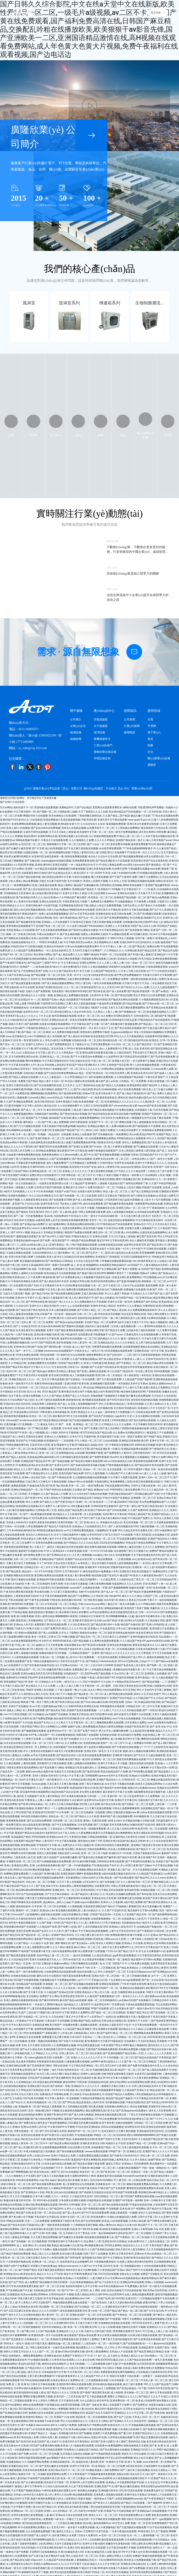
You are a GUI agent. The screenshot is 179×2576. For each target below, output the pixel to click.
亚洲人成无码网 (39, 938)
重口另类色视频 (99, 877)
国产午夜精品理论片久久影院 (42, 1473)
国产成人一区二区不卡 (33, 1109)
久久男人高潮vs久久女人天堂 (160, 1403)
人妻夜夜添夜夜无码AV (25, 1596)
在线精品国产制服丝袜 (149, 1926)
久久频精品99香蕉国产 (61, 2188)
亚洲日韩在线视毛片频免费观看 (112, 1845)
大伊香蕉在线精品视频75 (121, 2437)
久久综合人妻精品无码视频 (14, 2237)
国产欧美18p (52, 1485)
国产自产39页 (16, 2282)
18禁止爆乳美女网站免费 (144, 2543)
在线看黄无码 (102, 1886)
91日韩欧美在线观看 (155, 1248)
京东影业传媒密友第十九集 (150, 1649)
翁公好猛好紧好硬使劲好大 (46, 893)
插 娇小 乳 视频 (133, 2461)
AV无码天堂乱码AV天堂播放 (19, 1220)
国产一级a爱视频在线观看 (37, 1514)
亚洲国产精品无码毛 (62, 1935)
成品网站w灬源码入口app (57, 1902)
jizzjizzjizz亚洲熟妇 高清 (134, 1167)
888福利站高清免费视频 (108, 1387)
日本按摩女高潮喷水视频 (72, 2200)
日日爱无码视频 (12, 1105)
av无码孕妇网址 (8, 2012)
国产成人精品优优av (110, 1359)
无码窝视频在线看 (115, 2102)
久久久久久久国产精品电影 (49, 1967)
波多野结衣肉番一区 (77, 1138)
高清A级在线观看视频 (46, 807)
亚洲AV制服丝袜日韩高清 (144, 1636)
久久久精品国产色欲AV (132, 1640)
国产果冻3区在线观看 (94, 1645)
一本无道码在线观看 (106, 1657)
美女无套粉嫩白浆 (152, 1906)
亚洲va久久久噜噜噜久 (56, 1436)
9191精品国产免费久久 (139, 1518)
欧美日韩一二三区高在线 (67, 2396)
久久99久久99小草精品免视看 (121, 2347)
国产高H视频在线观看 (149, 913)
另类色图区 (57, 991)
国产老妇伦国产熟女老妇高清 (32, 1310)
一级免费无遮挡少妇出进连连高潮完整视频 (27, 1824)
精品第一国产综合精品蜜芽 (119, 1877)
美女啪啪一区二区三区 (136, 2392)
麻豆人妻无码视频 (47, 823)
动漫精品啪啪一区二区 (35, 852)
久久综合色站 (170, 2065)
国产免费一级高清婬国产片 (55, 1240)
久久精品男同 (108, 1579)
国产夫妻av (71, 1931)
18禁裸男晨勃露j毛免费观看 (107, 1346)
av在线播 (79, 1452)
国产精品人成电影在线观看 (23, 1077)
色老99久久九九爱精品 (129, 1305)
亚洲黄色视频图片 (18, 1195)
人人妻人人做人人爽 (67, 1685)
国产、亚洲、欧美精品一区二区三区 (78, 1424)
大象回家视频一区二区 (151, 1526)
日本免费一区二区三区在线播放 (76, 1812)
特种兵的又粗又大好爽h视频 (81, 2270)
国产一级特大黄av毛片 (142, 2008)
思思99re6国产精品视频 (97, 1673)
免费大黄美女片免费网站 (156, 1387)
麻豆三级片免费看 (133, 2384)
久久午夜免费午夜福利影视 (40, 1277)
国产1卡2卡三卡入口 (161, 2118)
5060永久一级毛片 (14, 2343)
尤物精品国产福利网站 (46, 1113)
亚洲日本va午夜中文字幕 (75, 1448)
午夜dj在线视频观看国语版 (140, 2004)
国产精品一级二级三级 (130, 2310)
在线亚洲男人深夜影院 (44, 1403)
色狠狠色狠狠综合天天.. (24, 942)
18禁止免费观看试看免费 (91, 1212)
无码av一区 (131, 1702)
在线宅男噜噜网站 (58, 1518)
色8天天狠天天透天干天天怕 (133, 1322)
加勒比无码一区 (99, 1444)
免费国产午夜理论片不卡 (75, 2355)
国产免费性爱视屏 (99, 1457)
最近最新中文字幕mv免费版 (143, 1910)
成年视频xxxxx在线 (155, 1996)
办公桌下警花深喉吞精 (81, 2486)
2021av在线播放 (69, 2171)
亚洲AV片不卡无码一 (138, 2020)
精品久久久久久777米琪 (50, 2274)
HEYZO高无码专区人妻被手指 (148, 2323)
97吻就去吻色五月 (82, 1236)
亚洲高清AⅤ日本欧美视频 (67, 1551)
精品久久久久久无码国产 (45, 2310)
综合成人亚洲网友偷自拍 (121, 1849)
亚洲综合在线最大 (127, 893)
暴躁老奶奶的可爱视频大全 (43, 1612)
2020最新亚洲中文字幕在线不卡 (65, 2241)
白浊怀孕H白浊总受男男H (109, 2294)
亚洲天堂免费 (23, 1931)
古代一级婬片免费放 (131, 1436)
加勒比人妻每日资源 (161, 1428)
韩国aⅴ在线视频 (154, 2282)
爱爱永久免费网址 (80, 2012)
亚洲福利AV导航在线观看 (50, 1579)
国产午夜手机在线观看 (36, 1600)
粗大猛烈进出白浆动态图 (124, 1252)
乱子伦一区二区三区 (161, 2147)
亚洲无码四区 (87, 1890)
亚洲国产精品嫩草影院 (157, 885)
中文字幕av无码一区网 (161, 1767)
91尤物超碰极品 (124, 901)
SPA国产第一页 (117, 2151)
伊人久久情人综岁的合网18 (122, 1828)
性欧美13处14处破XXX (64, 1334)
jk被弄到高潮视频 (69, 2404)
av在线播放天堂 (160, 1534)
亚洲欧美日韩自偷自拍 (133, 2564)
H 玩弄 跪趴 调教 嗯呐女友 (56, 1943)
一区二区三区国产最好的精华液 (23, 877)
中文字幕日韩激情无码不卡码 (58, 1060)
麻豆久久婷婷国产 (119, 1636)
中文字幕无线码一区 (24, 811)
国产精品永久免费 (115, 1330)
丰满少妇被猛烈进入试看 (98, 2551)
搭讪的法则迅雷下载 (29, 2363)
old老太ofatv (114, 1820)
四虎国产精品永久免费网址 (120, 2094)
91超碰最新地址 (19, 1007)
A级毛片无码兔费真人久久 (18, 1191)
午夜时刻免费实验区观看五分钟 (59, 2490)
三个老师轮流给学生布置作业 (16, 1718)
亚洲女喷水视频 (42, 1334)
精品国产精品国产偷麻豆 (119, 2098)
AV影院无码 (17, 946)
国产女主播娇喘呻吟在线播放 (74, 1898)
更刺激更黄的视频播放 (16, 1416)
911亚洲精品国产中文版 (19, 2290)
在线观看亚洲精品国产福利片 (99, 1906)
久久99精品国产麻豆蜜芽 (73, 897)
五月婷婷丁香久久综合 (164, 2233)
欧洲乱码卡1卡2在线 (120, 1853)
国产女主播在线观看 (32, 2482)
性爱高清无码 (7, 1918)
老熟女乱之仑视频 (129, 2274)
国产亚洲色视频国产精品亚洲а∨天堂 (123, 2053)
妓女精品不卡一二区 (29, 999)
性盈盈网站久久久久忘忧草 (126, 1583)
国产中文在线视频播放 (64, 1824)
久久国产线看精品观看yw (84, 1359)
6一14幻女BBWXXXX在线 (109, 2559)
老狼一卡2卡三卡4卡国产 (128, 1248)
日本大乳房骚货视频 (17, 958)
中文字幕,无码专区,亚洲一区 (108, 2265)
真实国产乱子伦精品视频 (29, 1440)
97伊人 (48, 1551)
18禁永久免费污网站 (162, 1457)
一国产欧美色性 (97, 2302)
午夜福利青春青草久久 (67, 2376)
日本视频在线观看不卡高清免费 (157, 2298)
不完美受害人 (154, 1918)
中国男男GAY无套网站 (53, 1003)
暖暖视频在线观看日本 (28, 1236)
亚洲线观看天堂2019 (54, 2049)
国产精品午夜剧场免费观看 (16, 2253)
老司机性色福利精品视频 (144, 1399)
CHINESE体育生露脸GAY (104, 1506)
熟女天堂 (170, 1657)
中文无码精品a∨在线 (164, 2539)
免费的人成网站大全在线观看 (27, 1273)
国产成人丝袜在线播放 (81, 2114)
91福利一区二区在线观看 (113, 954)
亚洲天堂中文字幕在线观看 (112, 819)
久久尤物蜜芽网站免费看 (35, 2461)
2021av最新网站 (163, 1530)
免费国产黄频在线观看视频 (147, 2555)
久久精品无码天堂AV (81, 2196)
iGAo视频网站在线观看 (18, 1130)
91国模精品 (39, 1036)
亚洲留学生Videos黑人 (160, 2106)
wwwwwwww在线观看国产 (58, 1350)
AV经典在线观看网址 (27, 2180)
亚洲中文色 (165, 1461)
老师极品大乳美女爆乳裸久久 (81, 1767)
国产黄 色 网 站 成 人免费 (163, 2445)
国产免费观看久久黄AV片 (117, 1452)
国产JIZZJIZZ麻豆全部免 (53, 2131)
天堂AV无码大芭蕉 (40, 1444)
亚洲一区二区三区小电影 (94, 1853)
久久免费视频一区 (155, 1796)
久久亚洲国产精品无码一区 (136, 1914)
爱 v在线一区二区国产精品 (102, 2310)
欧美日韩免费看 (164, 1305)
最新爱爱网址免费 (56, 2474)
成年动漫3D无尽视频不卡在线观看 (132, 1714)
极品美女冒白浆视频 (11, 852)
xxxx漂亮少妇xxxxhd (134, 864)
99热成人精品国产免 (139, 1514)
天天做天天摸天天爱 (86, 2323)
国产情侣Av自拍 (16, 2225)
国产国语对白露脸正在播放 (83, 930)
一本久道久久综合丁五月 (99, 1028)
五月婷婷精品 (153, 1836)
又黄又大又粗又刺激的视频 (63, 1804)
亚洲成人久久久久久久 (74, 1171)
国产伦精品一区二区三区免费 (137, 1804)
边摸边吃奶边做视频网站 (121, 1220)
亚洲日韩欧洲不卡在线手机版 (42, 905)
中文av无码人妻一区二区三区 (127, 1673)
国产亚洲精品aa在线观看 (159, 1007)
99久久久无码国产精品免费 (162, 1138)
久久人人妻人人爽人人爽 (110, 962)
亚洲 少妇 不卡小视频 (61, 1694)
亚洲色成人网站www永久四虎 (109, 1939)
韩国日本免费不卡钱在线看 (124, 2376)
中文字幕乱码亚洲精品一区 (83, 2065)
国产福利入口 (47, 1501)
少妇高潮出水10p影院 (12, 1583)
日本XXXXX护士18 (97, 1534)
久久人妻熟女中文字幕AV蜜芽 (52, 1787)
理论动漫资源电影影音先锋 (105, 2506)
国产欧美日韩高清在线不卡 (152, 1506)
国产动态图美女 (14, 2339)
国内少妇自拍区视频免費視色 (29, 909)
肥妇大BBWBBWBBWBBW (141, 2135)
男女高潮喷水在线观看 (105, 2029)
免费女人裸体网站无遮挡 (94, 934)
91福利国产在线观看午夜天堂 (34, 1951)
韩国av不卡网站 (148, 1273)
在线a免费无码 (136, 2241)
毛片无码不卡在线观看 (120, 1534)
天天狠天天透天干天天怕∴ (136, 983)
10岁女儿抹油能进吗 (32, 1265)
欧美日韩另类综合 (44, 1101)
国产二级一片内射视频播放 (28, 1216)
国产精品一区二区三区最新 (36, 1032)
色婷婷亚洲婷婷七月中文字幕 (81, 2286)
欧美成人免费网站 (61, 889)
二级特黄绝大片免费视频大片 (119, 1412)
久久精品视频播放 (98, 966)
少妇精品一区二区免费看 (132, 1081)
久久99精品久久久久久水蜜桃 (115, 1424)
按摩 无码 (21, 2045)
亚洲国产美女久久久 (162, 2478)
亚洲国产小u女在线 (64, 2417)
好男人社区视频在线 (102, 1408)
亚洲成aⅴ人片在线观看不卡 (57, 922)
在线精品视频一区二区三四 (155, 1890)
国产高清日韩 (23, 2441)
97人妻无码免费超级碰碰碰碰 (43, 2008)
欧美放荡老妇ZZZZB (102, 1036)
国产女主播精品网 (106, 1269)
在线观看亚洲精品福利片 (112, 1265)
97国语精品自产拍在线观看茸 (154, 1019)
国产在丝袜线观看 (91, 2220)
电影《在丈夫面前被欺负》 (23, 1183)
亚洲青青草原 (144, 2547)
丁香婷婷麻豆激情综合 (89, 815)
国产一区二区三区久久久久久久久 (81, 1068)
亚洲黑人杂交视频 (44, 1689)
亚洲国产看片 (42, 1808)
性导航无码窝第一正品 (62, 2282)
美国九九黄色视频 (46, 1853)
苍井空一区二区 (97, 1220)
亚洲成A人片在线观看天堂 (162, 2494)
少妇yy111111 (147, 1661)
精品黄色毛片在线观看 (93, 2547)
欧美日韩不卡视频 (82, 1391)
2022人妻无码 (82, 983)
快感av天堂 (89, 1093)
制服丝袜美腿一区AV (140, 1587)
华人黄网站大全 (43, 1747)
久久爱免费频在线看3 (87, 1832)
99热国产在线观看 (152, 1187)
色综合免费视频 (138, 2106)
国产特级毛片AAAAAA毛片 (124, 2155)
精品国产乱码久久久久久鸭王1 (50, 1722)
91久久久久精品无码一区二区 (157, 1489)
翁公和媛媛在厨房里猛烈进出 (66, 1469)
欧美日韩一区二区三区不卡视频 (77, 1207)
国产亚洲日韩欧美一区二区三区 (47, 1138)
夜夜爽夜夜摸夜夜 (16, 1820)
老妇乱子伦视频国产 (28, 1796)
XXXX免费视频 (162, 1371)
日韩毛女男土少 (130, 905)
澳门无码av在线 (163, 1939)
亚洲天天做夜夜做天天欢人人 (45, 1959)
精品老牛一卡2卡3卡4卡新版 (37, 1571)
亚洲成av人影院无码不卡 (122, 1926)
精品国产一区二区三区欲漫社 (74, 1007)
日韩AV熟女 (106, 1162)
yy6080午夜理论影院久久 (104, 2061)
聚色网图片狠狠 (94, 1452)
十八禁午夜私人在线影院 (140, 1939)
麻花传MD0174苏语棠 (126, 1501)
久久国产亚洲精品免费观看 (19, 1101)
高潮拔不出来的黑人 (32, 2159)
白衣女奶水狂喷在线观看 (17, 1743)
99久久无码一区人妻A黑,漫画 (61, 1212)
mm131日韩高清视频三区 (18, 1714)
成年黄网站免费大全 (34, 1555)
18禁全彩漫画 (60, 2065)
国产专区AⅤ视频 (20, 1232)
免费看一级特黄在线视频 (134, 979)
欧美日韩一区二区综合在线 (46, 2212)
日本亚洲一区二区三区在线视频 (49, 1906)
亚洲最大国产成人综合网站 (105, 1428)
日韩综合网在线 (43, 917)
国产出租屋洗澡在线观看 (146, 2339)
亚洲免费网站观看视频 (24, 823)
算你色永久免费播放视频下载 (140, 2559)
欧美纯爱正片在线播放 (162, 1628)
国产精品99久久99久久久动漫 (65, 2208)
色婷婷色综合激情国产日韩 (92, 1318)
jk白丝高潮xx (51, 897)
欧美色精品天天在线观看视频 (60, 1273)
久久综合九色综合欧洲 (55, 2486)
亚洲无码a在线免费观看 (13, 2008)
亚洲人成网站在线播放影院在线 (21, 2000)
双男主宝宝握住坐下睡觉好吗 (113, 1195)
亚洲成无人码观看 (127, 958)
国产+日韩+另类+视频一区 (47, 2233)
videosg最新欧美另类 (39, 2057)
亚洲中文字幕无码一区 (82, 2466)
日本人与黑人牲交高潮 (133, 971)
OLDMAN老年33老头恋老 (123, 1019)
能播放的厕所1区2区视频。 (54, 1653)
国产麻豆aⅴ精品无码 (164, 2314)
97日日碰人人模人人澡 (155, 2331)
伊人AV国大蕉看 (129, 1865)
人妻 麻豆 (49, 2515)
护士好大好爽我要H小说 (152, 1951)
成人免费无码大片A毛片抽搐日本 (76, 1845)
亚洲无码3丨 (132, 2298)
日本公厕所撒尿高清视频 (62, 1310)
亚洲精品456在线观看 (132, 2282)
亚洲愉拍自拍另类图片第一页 (129, 1669)
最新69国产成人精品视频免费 (116, 1816)
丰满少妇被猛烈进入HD (70, 2551)
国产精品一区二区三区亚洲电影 (108, 2012)
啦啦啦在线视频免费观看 (74, 1220)
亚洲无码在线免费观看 (34, 2470)
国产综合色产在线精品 (101, 1416)
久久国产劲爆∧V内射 (48, 1922)
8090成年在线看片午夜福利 (113, 2568)
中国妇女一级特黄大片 (132, 1175)
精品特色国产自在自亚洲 (64, 1791)
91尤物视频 (167, 2114)
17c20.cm (111, 1951)
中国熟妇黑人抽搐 (67, 811)
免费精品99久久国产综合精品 (75, 807)
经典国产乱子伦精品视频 (117, 2510)
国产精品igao (39, 1371)
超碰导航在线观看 (50, 1914)
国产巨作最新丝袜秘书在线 (39, 1665)
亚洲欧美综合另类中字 (117, 2306)
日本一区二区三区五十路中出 (48, 1743)
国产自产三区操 (122, 2417)
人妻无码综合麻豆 (168, 1596)
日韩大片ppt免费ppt (57, 909)
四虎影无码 (6, 2319)
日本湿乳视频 (85, 1824)
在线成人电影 (130, 2368)
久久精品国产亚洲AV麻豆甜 (44, 1873)
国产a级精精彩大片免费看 (146, 1126)
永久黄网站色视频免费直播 (104, 1640)
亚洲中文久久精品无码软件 (44, 1305)
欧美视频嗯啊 (146, 1252)
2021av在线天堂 (72, 1959)
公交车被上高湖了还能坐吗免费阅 (18, 2543)
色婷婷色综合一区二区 (76, 2069)
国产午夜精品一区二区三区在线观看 (132, 2314)
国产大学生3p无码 (154, 2310)
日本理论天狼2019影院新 (48, 1187)
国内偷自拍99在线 (138, 1040)
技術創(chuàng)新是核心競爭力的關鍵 (133, 573)
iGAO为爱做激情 (79, 1122)
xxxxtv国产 (75, 1587)
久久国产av (85, 2265)
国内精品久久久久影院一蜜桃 (37, 995)
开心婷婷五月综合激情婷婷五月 (87, 2094)
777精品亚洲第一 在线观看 (46, 1428)
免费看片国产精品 (28, 1081)
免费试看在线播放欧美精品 (80, 1289)
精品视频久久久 (167, 2543)
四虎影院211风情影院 (107, 1256)
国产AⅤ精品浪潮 (83, 1089)
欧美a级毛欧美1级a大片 (49, 966)
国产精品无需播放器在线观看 (152, 2437)
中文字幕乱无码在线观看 (109, 1890)
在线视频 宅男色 (129, 1154)
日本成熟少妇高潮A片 (130, 2429)
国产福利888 (31, 1024)
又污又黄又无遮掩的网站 (63, 1591)
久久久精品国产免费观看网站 (27, 950)
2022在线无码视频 (33, 2098)
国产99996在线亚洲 (36, 1301)
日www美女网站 (37, 1097)
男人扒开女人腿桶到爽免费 (114, 1730)
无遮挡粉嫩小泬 (12, 1424)
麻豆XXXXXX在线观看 (58, 1109)
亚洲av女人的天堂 (23, 1624)
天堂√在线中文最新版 (75, 1583)
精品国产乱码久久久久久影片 (48, 1931)
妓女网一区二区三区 (117, 1158)
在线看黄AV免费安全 (165, 1722)
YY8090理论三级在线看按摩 (125, 1489)
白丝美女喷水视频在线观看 (142, 2335)
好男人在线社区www (38, 2155)
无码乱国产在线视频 (39, 2077)
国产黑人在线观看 (48, 1632)
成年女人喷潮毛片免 (108, 1167)
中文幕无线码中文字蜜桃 (61, 2126)
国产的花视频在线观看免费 (83, 1984)
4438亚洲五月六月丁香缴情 (152, 2531)
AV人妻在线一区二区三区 (44, 1649)
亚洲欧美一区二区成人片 (45, 2261)
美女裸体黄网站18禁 (22, 2421)
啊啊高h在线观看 (150, 1738)
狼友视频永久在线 (166, 2400)
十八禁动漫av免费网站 (127, 828)
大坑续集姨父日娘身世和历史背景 (154, 2372)
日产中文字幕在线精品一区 (59, 1894)
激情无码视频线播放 (166, 2294)
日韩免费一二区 (61, 2057)
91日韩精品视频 (33, 946)
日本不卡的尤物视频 (57, 1167)
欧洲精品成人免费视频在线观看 (71, 995)
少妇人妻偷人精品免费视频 (23, 881)
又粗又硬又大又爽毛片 (38, 1481)
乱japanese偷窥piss (121, 1032)
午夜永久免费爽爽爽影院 (125, 1808)
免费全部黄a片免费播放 (151, 2368)
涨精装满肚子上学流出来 (58, 2033)
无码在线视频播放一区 (18, 1428)
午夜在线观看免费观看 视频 (102, 2429)
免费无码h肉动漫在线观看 (48, 1383)
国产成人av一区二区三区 (114, 1591)
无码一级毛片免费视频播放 (123, 832)
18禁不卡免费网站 (148, 877)
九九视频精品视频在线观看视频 (90, 1477)
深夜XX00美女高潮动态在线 (83, 1706)
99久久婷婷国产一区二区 (111, 1971)
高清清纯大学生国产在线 (82, 1167)
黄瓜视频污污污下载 (22, 1048)
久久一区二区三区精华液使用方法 (82, 987)
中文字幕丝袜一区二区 (92, 1685)
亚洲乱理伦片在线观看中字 (114, 852)
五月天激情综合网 (68, 2400)
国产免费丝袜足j (27, 2122)
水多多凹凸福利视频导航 (147, 2073)
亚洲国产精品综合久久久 (146, 2433)
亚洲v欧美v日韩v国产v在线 (28, 1346)
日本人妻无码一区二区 (84, 1342)
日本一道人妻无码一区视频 (30, 1134)
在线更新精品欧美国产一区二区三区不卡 (105, 1743)
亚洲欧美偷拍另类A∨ (159, 2175)
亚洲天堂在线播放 (82, 2502)
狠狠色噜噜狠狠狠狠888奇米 (15, 2004)
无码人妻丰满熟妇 (44, 1089)
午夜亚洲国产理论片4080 (114, 2045)
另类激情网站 (72, 1877)
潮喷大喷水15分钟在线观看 (136, 2519)
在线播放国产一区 (73, 1673)
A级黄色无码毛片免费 (109, 1142)
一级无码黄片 (114, 2343)
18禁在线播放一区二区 (25, 2131)
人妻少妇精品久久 (91, 1910)
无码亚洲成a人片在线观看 (20, 930)
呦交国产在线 (23, 2212)
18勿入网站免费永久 (158, 1314)
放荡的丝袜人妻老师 (87, 2461)
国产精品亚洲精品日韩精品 (148, 2351)
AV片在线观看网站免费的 (31, 2527)
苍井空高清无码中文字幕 (34, 1359)
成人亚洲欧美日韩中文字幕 (125, 1738)
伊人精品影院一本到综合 (137, 1375)
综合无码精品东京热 (167, 2008)
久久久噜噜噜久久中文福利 (20, 2175)
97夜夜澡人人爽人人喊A (38, 1800)
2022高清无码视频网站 (111, 1542)
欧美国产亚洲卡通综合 (155, 1898)
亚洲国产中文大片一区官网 (41, 1318)
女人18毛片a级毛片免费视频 (55, 1040)
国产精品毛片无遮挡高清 (57, 1526)
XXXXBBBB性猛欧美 (43, 2539)
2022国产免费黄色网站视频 (139, 2196)
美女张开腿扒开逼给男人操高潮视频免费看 (115, 1563)
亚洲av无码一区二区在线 (105, 1975)
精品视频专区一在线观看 (163, 2163)
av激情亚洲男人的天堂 (47, 1220)
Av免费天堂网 (119, 868)
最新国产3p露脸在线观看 (78, 1232)
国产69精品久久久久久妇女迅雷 (81, 1542)
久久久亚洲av (150, 1935)
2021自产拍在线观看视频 (29, 1894)
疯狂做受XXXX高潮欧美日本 (69, 1718)
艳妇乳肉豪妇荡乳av (140, 1097)
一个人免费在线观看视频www (67, 1808)
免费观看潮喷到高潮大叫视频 (126, 1935)
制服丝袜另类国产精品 (58, 2139)
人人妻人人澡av (8, 2306)
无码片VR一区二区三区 (18, 1371)
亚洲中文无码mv (35, 1044)
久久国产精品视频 (45, 2331)
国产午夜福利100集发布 (13, 962)
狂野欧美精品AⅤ (84, 1992)
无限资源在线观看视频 (16, 1546)
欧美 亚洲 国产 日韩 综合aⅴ (163, 1167)
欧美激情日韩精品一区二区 (38, 2417)
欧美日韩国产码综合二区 (91, 2572)
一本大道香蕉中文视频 (142, 1060)
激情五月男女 (113, 2163)
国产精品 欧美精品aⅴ (129, 1967)
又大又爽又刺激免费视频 (97, 1808)
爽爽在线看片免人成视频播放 (135, 1122)
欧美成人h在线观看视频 (115, 2220)
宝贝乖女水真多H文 (133, 2408)
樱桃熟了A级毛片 (15, 1628)
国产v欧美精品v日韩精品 (58, 1261)
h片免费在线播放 (124, 1109)
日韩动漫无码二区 (143, 1015)
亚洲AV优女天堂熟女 (135, 2494)
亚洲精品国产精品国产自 (65, 1130)
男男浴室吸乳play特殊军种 (155, 2486)
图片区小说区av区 (66, 1318)
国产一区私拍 (149, 1710)
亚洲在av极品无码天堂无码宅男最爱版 (41, 1673)
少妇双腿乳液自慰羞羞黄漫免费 (106, 2539)
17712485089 (24, 742)
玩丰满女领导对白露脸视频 (30, 1330)
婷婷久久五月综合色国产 (147, 1694)
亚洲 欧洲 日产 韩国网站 (133, 2208)
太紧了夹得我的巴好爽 (123, 873)
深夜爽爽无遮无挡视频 (129, 1898)
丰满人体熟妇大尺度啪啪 (57, 1497)
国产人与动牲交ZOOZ (25, 1326)
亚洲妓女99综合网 (80, 1281)
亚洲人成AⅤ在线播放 (18, 828)
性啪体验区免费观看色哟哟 (156, 1130)
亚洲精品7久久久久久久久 (85, 2086)
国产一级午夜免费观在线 (29, 1971)
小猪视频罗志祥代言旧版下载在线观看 (151, 1117)
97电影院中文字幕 (47, 1845)
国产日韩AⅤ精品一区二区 (91, 1310)
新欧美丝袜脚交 (160, 2515)
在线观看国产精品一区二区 (105, 2147)
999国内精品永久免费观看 (131, 1138)
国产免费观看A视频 (94, 2208)
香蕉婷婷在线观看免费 (145, 1461)
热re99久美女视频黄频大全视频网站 (129, 1457)
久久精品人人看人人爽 (105, 1011)
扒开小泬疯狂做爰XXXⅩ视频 (70, 1534)
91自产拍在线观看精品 (159, 2527)
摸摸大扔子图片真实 (36, 2343)
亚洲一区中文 (74, 975)
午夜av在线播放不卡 (48, 934)
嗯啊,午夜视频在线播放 (21, 1808)
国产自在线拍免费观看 (39, 1820)
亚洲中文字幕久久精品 (74, 893)
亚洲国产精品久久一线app (42, 2433)
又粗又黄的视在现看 (92, 1293)
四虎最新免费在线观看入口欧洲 (98, 958)
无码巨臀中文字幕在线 (114, 1514)
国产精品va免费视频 (158, 897)
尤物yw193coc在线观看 (80, 1481)
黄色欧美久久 (60, 2368)
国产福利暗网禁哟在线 (164, 1914)
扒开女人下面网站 (69, 1632)
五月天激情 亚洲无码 (38, 2045)
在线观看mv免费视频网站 (109, 2445)
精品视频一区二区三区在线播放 (56, 2306)
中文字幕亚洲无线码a (148, 1955)
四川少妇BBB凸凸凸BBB (53, 1726)
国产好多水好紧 (55, 1849)
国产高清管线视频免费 (163, 1056)
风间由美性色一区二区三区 (151, 2506)
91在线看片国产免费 (17, 2453)
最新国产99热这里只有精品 (49, 1939)
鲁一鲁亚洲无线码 (28, 1040)
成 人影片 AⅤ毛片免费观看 (155, 1199)
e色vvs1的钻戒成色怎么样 (118, 1461)
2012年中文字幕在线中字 (148, 1947)
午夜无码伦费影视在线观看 (18, 1591)
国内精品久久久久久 (109, 1338)
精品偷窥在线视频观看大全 (99, 2237)
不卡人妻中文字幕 (132, 1387)
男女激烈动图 (41, 1591)
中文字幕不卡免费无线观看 (122, 1477)
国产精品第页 (13, 1571)
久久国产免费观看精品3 (58, 1044)
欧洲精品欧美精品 (166, 1751)
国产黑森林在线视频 (73, 1326)
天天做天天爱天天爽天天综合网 (159, 1338)
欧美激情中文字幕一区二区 (92, 832)
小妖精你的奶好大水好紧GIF (67, 1800)
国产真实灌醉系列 (61, 2077)
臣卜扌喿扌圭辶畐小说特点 (105, 2355)
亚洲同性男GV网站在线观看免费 (73, 2384)
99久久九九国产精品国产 (157, 2384)
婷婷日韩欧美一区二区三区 (16, 2184)
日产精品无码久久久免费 (38, 2368)
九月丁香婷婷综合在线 (88, 1085)
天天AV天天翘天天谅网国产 (87, 950)
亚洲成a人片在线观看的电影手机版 (125, 2482)
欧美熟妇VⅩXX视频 (109, 889)
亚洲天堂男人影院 (156, 2568)
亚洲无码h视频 (135, 1403)
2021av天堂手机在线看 (82, 913)
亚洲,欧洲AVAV (43, 864)
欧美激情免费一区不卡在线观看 (46, 2335)
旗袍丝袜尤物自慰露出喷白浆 (111, 2114)
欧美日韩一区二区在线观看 (152, 1828)
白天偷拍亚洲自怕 (25, 1918)
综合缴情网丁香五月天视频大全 (131, 1551)
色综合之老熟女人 (160, 2470)
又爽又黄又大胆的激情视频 (80, 1003)
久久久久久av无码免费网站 (94, 1738)
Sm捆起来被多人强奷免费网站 (102, 2470)
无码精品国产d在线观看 (29, 1984)
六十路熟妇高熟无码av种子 (126, 1681)
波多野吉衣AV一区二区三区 (38, 1011)
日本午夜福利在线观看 (124, 2531)
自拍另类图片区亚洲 (79, 2147)
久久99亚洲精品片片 (76, 1077)
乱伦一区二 (133, 2535)
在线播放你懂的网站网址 (19, 1939)
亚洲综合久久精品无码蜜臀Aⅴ (82, 1579)
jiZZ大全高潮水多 (119, 2008)
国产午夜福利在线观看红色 (140, 1861)
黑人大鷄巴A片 (12, 1359)
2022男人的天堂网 (19, 1150)
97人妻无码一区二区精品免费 (130, 2180)
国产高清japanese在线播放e (132, 2110)
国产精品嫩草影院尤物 (28, 922)
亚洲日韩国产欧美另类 (76, 1383)
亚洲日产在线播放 (18, 1706)
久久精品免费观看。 (104, 1559)
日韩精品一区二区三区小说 (131, 2037)
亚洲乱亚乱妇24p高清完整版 (73, 2506)
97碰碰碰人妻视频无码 (128, 1906)
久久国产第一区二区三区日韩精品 (137, 2061)
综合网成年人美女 (155, 1175)
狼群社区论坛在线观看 (72, 1354)
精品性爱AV (30, 836)
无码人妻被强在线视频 (21, 1314)
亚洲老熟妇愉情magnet (26, 1240)
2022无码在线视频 (108, 2274)
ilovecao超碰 (39, 1783)
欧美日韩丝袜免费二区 (124, 913)
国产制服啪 (85, 2433)
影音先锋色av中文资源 (16, 2445)
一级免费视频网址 (21, 885)
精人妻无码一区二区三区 (55, 2314)
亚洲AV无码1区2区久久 (16, 1138)
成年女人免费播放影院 (134, 1142)
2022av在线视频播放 (112, 2126)
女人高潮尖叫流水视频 (25, 901)
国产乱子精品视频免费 (94, 2396)
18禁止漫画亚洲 (38, 2347)
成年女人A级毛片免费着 (63, 2425)
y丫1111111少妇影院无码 (154, 1747)
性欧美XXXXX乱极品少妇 (109, 2359)
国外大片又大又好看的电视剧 (24, 2314)
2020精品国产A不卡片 (151, 1154)
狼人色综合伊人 (106, 2037)
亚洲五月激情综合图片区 (19, 1085)
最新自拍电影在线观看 (141, 1763)
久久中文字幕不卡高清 (77, 2564)
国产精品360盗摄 (131, 1003)
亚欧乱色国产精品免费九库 (72, 1510)
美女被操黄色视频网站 (72, 2110)
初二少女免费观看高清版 (94, 2380)
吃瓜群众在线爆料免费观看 (120, 1894)
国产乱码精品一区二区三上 (89, 2306)
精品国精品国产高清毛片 (105, 1575)
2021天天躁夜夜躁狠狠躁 (146, 1354)
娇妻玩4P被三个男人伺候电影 (159, 2302)
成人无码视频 (54, 1036)
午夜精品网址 (101, 1481)
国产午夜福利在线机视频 (125, 1747)
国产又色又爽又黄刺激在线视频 (81, 848)
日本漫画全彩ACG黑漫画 (43, 1007)
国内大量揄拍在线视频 (23, 1579)
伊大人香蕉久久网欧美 (45, 2400)
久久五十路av (57, 1947)
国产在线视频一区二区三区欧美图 (78, 1195)
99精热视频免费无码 (17, 1444)
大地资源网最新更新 (157, 966)
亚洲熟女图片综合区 (38, 2086)
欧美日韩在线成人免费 (26, 2437)
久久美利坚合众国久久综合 (33, 1694)
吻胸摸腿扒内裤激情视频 (71, 868)
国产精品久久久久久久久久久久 (118, 1653)
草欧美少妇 (52, 2192)
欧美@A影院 (166, 1301)
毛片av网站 (6, 807)
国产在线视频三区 (109, 1881)
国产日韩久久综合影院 (12, 802)
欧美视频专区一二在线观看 (58, 1440)
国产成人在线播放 (104, 1297)
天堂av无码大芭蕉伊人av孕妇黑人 (72, 1563)
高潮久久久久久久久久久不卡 (87, 2057)
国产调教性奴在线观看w (17, 938)
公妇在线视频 (110, 1440)
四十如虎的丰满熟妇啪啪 (97, 1747)
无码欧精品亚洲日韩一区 (46, 2290)
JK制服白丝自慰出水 (111, 1522)
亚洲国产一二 (27, 966)
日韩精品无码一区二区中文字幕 (41, 1567)
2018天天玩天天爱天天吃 (24, 2094)
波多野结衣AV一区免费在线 (109, 2004)
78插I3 (29, 1689)
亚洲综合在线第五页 (50, 901)
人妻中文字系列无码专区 (122, 1931)
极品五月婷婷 (137, 1840)
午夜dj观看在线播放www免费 (144, 868)
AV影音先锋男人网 (119, 1073)
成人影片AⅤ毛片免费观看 (79, 1657)
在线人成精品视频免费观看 (139, 2294)
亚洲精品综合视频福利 (132, 1988)
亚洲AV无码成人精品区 (103, 1305)
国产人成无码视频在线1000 (123, 1526)
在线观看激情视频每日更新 (157, 2319)
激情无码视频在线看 (167, 962)
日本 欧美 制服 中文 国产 (75, 1428)
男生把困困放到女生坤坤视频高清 (154, 2094)
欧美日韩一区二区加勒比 (109, 1375)
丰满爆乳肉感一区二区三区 (20, 1861)
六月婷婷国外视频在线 (18, 2261)
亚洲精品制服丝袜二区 (62, 2461)
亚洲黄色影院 (103, 913)
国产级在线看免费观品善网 (65, 1293)
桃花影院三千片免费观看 (160, 1432)
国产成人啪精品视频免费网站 (58, 983)
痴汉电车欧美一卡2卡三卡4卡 (29, 1849)
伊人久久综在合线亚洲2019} (161, 1840)
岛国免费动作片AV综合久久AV (70, 1216)
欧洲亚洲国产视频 (10, 1199)
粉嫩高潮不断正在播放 (58, 1669)
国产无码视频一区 (21, 2241)
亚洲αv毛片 (140, 1224)
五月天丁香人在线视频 (69, 1881)
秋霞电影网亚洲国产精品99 (142, 1085)
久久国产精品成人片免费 (54, 1493)
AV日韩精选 (136, 917)
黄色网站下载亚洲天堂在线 (145, 1845)
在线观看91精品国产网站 (27, 1840)
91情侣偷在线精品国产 (120, 1493)
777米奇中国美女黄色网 (133, 1984)
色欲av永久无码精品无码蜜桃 (47, 1232)
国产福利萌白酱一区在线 (57, 1346)
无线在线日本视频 (33, 1073)
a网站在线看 (130, 807)
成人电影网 (117, 2392)
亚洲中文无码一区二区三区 (74, 2216)
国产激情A (21, 1212)
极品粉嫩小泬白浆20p (72, 2245)
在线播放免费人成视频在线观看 (80, 2024)
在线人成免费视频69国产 (84, 1403)
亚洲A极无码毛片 (9, 966)
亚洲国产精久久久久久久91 (157, 2151)
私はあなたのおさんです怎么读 (33, 1015)
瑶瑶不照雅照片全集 (39, 2502)
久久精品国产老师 (47, 1926)
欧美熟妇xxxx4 (55, 1836)
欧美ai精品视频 (77, 2429)
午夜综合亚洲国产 (155, 1077)
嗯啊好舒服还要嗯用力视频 (38, 2396)
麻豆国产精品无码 (10, 1935)
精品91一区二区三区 (129, 2069)
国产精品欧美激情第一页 (140, 991)
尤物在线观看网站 (97, 1849)
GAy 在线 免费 (161, 2229)
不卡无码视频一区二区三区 (118, 2057)
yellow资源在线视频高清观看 (156, 1812)
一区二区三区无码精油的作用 (161, 1579)
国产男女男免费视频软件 (127, 975)
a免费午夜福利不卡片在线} (18, 1722)
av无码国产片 (134, 1265)
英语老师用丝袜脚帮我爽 (51, 1677)
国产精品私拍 (25, 1877)
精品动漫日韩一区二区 (162, 2090)
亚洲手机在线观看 (124, 1162)
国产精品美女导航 (55, 1710)
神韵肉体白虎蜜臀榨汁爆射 (94, 1032)
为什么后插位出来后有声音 (94, 2400)
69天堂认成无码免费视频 (119, 2457)
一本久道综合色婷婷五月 (57, 950)
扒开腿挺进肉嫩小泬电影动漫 (139, 1820)
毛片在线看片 (74, 881)
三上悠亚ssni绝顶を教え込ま (32, 1244)
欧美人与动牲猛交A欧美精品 (99, 1363)
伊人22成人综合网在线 (91, 1649)
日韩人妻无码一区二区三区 (73, 2053)
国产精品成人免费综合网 (145, 946)
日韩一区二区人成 (86, 1314)
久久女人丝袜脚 (106, 2327)
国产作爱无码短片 (65, 1501)
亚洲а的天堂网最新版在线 (64, 2339)
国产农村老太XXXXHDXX (160, 2102)
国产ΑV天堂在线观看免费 (95, 2212)
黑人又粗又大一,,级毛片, (42, 1546)
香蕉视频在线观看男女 (23, 2073)
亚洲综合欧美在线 (14, 1800)
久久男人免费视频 (82, 1555)
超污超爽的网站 (57, 1224)
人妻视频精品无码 (84, 2559)
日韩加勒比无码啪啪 (111, 885)
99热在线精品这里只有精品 (86, 1497)
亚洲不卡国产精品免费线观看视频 (64, 1330)
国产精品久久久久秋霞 (86, 1816)
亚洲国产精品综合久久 (108, 1779)
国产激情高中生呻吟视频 (112, 1787)
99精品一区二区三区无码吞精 (110, 2135)
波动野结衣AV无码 (135, 2126)
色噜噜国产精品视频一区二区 (130, 897)
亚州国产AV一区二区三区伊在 (16, 954)
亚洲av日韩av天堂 (166, 1497)
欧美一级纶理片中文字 (21, 1383)
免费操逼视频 (18, 1485)
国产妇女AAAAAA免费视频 (45, 828)
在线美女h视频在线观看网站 (55, 1024)
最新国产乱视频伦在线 (30, 1551)
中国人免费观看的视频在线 (14, 1342)
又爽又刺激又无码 (35, 2257)
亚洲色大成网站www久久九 (48, 2564)
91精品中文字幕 (87, 2568)
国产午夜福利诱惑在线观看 (105, 2453)
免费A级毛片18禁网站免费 (54, 2094)
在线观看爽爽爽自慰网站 (102, 1138)
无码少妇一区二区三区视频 (41, 1881)
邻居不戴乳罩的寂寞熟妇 (51, 2270)
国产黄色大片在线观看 (153, 905)
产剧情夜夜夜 (153, 1391)
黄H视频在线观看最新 (94, 1399)
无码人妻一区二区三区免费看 (37, 1322)
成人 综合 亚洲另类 (138, 1048)
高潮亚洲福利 (67, 1873)
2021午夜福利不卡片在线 (96, 1681)
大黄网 (79, 2388)
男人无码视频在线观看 (75, 2106)
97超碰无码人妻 (35, 2225)
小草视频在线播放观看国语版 (115, 1261)
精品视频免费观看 (82, 2494)
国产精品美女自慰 (20, 2559)
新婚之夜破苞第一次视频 (123, 2212)
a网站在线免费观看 (33, 2404)
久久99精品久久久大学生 (44, 2053)
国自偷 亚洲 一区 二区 (72, 1485)
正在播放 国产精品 (82, 1489)
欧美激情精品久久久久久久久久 (122, 1101)
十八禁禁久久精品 (10, 2139)
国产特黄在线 (25, 1334)
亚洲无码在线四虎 (10, 2547)
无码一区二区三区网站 (25, 1559)
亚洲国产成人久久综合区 (75, 1395)
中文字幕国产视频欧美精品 (25, 2490)
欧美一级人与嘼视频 (33, 1432)
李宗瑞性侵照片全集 (108, 1436)
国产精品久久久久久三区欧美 (63, 2392)
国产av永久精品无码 (31, 2049)
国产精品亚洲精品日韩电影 (53, 1420)
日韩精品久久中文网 (50, 1681)
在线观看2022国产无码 (25, 1285)
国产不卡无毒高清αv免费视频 (86, 1056)
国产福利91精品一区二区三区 (116, 2033)
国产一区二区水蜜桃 (140, 2233)
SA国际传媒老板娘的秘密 (135, 1428)
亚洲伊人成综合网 (90, 2073)
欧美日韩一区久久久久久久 (145, 852)
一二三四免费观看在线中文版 (101, 2363)
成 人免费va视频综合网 (118, 1126)
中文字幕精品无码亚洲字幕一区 (151, 2098)
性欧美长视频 (95, 1600)
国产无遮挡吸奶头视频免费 (131, 2527)
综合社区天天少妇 (139, 2474)
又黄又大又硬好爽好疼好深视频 (125, 2302)
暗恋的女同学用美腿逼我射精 (136, 1367)
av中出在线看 (27, 987)
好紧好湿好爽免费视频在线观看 (40, 2204)
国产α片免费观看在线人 (69, 1277)
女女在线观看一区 (117, 1469)
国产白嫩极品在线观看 (145, 1146)
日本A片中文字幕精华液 (83, 1436)
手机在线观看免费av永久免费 (134, 2515)
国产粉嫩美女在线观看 (71, 2237)
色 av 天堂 (105, 1963)
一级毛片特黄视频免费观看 (106, 983)
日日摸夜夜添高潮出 (68, 2319)
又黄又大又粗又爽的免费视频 (64, 958)
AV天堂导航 (129, 1689)
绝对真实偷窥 (95, 2106)
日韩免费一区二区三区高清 (67, 1820)
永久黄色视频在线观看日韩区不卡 (131, 2478)
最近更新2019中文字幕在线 (72, 1150)
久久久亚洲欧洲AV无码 (61, 2323)
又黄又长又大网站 (98, 2421)
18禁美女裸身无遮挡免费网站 (22, 1767)
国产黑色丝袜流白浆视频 (73, 1113)
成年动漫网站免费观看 (100, 1077)
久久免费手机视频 (167, 1330)
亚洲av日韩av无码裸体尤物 (70, 2351)
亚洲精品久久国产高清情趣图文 (54, 1158)
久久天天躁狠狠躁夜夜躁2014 (162, 2249)
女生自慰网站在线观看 (147, 1416)
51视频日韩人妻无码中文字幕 (53, 2012)
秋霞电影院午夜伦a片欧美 (84, 1787)
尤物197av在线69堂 (89, 1591)
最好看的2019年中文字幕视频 (162, 1988)
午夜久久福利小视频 (107, 1175)
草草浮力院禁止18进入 (21, 917)
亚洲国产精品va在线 (35, 1828)
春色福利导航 (131, 1890)
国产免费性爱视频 (43, 1718)
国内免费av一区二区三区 (71, 1252)
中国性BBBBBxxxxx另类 (57, 2159)
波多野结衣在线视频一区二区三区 (78, 1338)
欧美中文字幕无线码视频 (134, 909)
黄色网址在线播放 (87, 2490)
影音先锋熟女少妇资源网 (62, 815)
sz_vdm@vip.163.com (32, 748)
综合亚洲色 (96, 2053)
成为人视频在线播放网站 (142, 1751)
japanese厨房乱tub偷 (157, 1640)
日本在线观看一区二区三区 (124, 2380)
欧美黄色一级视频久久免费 (18, 1187)
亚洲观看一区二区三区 (143, 1497)
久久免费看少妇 (73, 1743)
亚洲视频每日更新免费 (102, 1383)
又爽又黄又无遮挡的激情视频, (41, 1898)
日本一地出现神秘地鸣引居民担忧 (109, 2233)
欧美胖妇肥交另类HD (71, 1996)
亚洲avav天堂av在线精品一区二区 (152, 2253)
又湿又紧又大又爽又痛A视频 (62, 1783)
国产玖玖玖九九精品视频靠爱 (149, 1755)
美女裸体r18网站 (43, 954)
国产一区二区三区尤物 (52, 2286)
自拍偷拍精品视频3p (15, 2086)
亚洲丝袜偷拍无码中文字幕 (26, 2163)
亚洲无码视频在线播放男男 (49, 1877)
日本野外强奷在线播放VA (27, 2388)
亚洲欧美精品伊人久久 (21, 1379)
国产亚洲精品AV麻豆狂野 (13, 2412)
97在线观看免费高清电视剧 (131, 1538)
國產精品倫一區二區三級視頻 (64, 2343)
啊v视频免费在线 (94, 2245)
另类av (78, 2531)
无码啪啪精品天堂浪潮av (17, 893)
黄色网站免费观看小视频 (132, 2049)
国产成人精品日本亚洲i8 (76, 1036)
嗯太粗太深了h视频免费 (110, 1289)
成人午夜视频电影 (105, 2527)
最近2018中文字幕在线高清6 (112, 1240)
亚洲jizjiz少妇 (47, 1910)
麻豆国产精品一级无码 (77, 1759)
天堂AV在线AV (129, 2139)
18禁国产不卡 (119, 1963)
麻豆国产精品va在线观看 (73, 2000)
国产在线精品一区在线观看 (80, 1379)
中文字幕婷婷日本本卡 (52, 1285)
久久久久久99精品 (104, 840)
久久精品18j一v (8, 1334)
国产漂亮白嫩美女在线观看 (54, 2466)
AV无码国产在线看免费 (124, 2192)
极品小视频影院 (158, 1322)
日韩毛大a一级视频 (77, 1367)
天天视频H (34, 1493)
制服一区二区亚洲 (141, 2523)
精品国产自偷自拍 (130, 1624)
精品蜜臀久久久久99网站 (90, 2347)
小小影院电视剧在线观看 (25, 1657)
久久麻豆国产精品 (166, 848)
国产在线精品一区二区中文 (33, 2016)
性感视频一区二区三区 (55, 1984)
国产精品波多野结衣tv (19, 1228)
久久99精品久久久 (114, 950)
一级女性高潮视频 (81, 1955)
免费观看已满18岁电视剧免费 (50, 1624)
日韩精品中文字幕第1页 (92, 1616)
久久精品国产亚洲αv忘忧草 (59, 1992)
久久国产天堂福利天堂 (114, 1910)
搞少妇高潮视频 (53, 848)
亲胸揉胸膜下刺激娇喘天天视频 (108, 1395)
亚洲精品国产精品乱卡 (84, 889)
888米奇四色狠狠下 (133, 885)
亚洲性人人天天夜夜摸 (117, 926)
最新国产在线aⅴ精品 (53, 999)
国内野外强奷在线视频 (137, 1068)
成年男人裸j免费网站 (97, 2351)
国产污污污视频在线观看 (26, 1126)
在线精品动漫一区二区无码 (86, 1040)
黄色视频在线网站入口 (159, 1011)
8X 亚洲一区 (31, 1681)
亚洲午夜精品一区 (59, 1244)
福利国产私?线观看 (165, 1015)
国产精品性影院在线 (99, 1113)
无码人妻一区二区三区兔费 (154, 2155)
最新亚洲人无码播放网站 (29, 1620)
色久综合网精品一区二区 (76, 1608)
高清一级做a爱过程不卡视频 (43, 2110)
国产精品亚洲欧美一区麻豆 (105, 1448)
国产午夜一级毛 (127, 1506)
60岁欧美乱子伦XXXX (15, 1387)
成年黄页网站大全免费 (64, 2535)
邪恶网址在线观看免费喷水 (107, 807)
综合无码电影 (28, 2547)
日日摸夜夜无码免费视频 (64, 2568)
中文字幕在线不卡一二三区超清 (138, 889)
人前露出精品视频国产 (128, 2167)
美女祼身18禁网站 (26, 2061)
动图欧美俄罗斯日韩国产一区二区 (100, 1988)
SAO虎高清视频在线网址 (34, 1816)
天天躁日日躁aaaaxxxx (138, 1971)
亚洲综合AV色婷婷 (54, 946)
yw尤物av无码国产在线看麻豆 (134, 2000)
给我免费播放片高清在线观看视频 (61, 819)
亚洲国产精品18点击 (138, 2012)
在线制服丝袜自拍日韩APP (137, 922)
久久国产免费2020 (138, 1510)
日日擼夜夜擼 (39, 2241)
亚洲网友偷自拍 (52, 2355)
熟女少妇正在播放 (143, 2457)
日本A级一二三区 (96, 1796)
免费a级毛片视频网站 (102, 901)
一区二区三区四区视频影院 (25, 2327)
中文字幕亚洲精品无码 (111, 930)
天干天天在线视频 (161, 1653)
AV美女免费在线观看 (27, 1354)
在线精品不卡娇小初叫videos (74, 2437)
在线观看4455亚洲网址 (157, 1036)
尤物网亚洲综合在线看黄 (131, 1992)
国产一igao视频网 (161, 2519)
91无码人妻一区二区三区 (154, 2380)
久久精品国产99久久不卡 (94, 2376)
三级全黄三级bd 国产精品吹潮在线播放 (92, 1109)
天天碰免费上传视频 (145, 901)
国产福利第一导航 (60, 2086)
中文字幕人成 (42, 1052)
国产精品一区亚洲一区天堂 (25, 1963)
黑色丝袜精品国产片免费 (114, 1771)
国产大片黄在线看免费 (109, 1379)
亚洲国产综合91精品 (121, 1698)
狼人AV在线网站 (130, 1232)
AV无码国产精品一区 (127, 1297)
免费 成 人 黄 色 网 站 (17, 2384)
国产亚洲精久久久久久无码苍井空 (128, 2421)
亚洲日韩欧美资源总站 (12, 1277)
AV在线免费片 (98, 2216)
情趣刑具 (155, 1608)
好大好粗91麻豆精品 (86, 2188)
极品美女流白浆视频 (69, 2180)
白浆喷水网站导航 (94, 1330)
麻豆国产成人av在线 (107, 1081)
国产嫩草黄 (110, 1857)
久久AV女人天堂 (117, 881)
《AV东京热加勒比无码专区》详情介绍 (21, 1068)
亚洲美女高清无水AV (142, 1073)
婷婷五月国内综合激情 (30, 1436)
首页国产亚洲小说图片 (103, 2441)
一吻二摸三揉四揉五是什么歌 (124, 1318)
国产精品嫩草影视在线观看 (119, 1203)
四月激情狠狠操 (60, 1587)
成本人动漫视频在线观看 (119, 1212)
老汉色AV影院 (99, 999)
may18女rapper (48, 2180)
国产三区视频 (101, 1824)
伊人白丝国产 (114, 1371)
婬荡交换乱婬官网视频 (49, 2082)
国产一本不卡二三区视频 (29, 1350)
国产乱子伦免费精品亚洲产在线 (30, 971)
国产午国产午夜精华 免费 (123, 877)
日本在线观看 (103, 2314)
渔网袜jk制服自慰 (113, 1608)
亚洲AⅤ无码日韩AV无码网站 (97, 2180)
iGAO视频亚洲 (141, 1816)
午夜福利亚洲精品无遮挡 (24, 1281)
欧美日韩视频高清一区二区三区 (44, 2102)
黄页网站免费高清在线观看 (49, 1575)
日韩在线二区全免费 (165, 1931)
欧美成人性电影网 (145, 2400)
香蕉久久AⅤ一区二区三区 (103, 2515)
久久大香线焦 (143, 1653)
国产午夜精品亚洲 (61, 1477)
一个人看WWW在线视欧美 (151, 1326)
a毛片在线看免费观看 (129, 1089)
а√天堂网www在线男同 (99, 2478)
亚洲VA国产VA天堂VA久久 (14, 819)
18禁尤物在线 (11, 987)
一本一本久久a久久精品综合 (19, 1052)
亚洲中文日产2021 (79, 1518)
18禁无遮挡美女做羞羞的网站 (45, 1608)
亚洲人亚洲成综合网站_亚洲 (19, 1865)
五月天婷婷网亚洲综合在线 (23, 1056)
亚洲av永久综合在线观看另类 (71, 2515)
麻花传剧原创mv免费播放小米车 (100, 1571)
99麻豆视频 (68, 1636)
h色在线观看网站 (112, 1689)
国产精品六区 (49, 2506)
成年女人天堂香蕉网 (160, 2110)
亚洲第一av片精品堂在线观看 (41, 868)
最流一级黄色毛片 (131, 1338)
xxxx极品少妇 (100, 1555)
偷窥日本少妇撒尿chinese (142, 1787)
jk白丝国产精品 (48, 2319)
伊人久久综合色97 (79, 1493)
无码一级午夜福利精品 (65, 917)
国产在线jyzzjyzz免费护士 (34, 1224)
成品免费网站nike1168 (77, 2298)
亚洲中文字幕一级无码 (120, 1301)
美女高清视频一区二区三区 (138, 1522)
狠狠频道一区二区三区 (153, 1281)
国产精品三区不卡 (128, 1951)
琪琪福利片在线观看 (120, 966)
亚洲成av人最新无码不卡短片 (115, 2024)
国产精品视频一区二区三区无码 (48, 975)
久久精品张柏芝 (122, 1052)
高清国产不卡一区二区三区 (103, 1122)
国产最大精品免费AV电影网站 (46, 2118)
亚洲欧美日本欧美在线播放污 (135, 1571)
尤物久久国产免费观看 (38, 991)
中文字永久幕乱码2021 (18, 2024)
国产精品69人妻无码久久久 (90, 1894)
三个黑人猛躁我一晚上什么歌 (71, 1689)
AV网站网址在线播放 (112, 1068)
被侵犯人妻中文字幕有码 (28, 2486)
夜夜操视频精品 (84, 2282)
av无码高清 (38, 2429)
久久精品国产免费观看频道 (99, 1996)
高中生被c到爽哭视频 (83, 1861)
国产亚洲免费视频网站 (116, 917)
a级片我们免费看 (133, 1902)
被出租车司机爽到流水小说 (150, 1616)
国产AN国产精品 (153, 1436)
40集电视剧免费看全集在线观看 (70, 2302)
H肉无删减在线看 (80, 1506)
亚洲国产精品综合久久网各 (162, 1538)
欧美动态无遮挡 (82, 922)
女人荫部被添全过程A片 (19, 2564)
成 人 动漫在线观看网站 (69, 1228)
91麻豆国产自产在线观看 (112, 2188)
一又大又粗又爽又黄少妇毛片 (134, 1216)
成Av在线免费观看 (93, 1203)
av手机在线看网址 (99, 1612)
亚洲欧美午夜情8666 (11, 1604)
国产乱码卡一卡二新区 (98, 1252)
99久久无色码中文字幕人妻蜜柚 (154, 1689)
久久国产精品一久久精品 (26, 1943)
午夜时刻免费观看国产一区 (79, 1097)
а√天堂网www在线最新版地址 (123, 2278)
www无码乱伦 (54, 1097)
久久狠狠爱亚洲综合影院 (34, 1199)
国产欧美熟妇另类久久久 (29, 897)
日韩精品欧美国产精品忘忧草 (141, 950)
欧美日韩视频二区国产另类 (46, 1448)
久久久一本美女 (60, 2196)
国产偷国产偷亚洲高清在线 (94, 2392)
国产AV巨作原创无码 (118, 1399)
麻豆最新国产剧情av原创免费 (80, 2335)
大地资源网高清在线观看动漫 (44, 1142)
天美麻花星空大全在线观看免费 (141, 1334)
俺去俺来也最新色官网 (133, 1391)
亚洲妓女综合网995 (167, 1787)
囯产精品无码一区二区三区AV (92, 1636)
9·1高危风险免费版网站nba (18, 2278)
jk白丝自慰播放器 (68, 2192)
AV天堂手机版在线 (53, 2298)
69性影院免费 (116, 1702)
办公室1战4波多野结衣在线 (98, 975)
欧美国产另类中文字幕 (107, 2139)
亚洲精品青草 (146, 2347)
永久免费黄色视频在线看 (65, 1032)
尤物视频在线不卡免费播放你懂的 (58, 1980)
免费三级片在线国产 (48, 1857)
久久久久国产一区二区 (41, 2351)
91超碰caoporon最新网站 (85, 1902)
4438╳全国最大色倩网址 (38, 1988)
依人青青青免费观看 (34, 1710)
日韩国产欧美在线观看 (12, 2208)
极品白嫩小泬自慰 (140, 815)
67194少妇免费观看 (106, 2118)
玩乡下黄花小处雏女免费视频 (24, 1395)
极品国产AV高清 (129, 1575)
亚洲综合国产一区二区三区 (30, 1669)
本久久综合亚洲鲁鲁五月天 (43, 1195)
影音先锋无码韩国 (59, 1375)
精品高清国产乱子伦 (57, 2429)
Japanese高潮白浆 (19, 1649)
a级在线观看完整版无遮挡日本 (118, 1873)
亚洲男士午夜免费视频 (105, 2433)
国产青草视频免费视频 (107, 1154)
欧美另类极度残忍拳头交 (123, 1612)
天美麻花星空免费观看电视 (30, 1162)
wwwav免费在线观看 (96, 2151)
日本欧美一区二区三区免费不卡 (17, 1542)
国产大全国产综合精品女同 (104, 1367)
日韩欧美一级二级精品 (117, 1959)
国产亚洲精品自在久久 (58, 1555)
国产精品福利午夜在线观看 (149, 1465)
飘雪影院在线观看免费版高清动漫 (145, 2188)
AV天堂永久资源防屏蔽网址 (41, 1408)
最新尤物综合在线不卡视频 (130, 2327)
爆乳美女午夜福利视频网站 (52, 2122)
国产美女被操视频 (70, 934)
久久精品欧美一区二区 (152, 1101)
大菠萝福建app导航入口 (54, 1706)
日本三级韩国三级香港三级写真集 (137, 1150)
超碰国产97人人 (63, 1089)
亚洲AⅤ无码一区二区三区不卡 (155, 1477)
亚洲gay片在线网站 (139, 1775)
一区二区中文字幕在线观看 (49, 1379)
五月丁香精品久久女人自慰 (93, 811)
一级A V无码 (56, 2069)
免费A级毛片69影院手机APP (21, 1677)
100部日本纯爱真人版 (50, 942)
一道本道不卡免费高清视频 (80, 2527)
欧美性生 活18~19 (159, 1040)
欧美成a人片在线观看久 (76, 2278)
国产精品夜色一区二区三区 (88, 1694)
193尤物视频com (152, 1277)
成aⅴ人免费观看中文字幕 (113, 1048)
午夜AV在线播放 (81, 877)
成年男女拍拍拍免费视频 (62, 2572)
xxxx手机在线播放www (110, 2286)
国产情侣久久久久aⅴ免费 (135, 987)
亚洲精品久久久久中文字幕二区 (131, 2412)
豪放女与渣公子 (49, 1424)
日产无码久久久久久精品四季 (130, 1171)
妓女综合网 (42, 1465)
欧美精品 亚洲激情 (156, 2041)
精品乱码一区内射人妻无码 (138, 1371)
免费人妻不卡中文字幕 (54, 1538)
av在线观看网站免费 (139, 2082)
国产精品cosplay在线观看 (69, 1322)
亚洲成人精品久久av (132, 2355)
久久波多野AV (111, 1056)
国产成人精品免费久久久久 (68, 954)
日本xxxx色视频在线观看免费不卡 (83, 946)
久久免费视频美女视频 (63, 2045)
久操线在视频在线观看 (18, 1252)
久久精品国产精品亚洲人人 (105, 971)
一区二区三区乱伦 (38, 1387)
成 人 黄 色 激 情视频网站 (84, 1265)
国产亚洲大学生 (33, 1497)
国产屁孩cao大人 (167, 1273)
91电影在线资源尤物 (140, 2204)
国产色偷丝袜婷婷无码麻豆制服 (88, 1465)
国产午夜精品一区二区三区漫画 (132, 2237)
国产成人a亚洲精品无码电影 (88, 1199)
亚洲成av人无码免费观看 (135, 2163)
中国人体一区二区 (101, 1060)
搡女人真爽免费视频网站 (85, 1117)
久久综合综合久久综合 (92, 823)
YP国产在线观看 (100, 2008)
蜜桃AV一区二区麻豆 (27, 1910)
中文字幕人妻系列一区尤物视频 (62, 2098)
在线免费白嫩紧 (68, 1857)
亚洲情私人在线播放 (156, 1673)
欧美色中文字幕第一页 (56, 2482)
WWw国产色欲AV (68, 1649)
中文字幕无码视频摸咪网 (53, 1596)
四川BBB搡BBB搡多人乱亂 (120, 1616)
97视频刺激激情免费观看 (101, 2474)
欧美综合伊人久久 (117, 2425)
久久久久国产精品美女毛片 (63, 971)
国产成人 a (63, 1403)
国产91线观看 (112, 2319)
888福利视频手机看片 (28, 840)
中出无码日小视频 (111, 2368)
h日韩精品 (38, 1714)
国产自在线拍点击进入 (60, 873)
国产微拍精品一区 (156, 864)
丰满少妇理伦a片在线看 (131, 1620)
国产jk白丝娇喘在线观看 (142, 1420)
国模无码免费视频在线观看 (131, 1759)
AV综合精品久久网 (31, 1538)
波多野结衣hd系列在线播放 (51, 1248)
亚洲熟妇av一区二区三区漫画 (27, 2510)
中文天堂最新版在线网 (162, 2237)
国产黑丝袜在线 (96, 991)
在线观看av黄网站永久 (116, 2106)
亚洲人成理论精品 (44, 1616)
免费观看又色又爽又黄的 (55, 2037)
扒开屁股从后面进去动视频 (75, 2453)
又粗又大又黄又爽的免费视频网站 (126, 1007)
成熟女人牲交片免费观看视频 (105, 905)
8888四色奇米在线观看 (81, 909)
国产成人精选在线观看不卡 (156, 2069)
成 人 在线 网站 (25, 2245)
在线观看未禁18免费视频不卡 (94, 1334)
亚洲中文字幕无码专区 (121, 2253)
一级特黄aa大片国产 (103, 2498)
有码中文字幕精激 (68, 1432)
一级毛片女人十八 (72, 1681)
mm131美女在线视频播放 (127, 1718)
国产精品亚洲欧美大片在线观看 (112, 860)
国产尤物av (145, 1865)
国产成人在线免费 (116, 991)
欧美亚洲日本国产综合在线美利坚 (149, 860)
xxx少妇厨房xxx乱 (142, 1559)
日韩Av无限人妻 (48, 2437)
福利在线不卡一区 (23, 807)
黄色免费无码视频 (120, 844)
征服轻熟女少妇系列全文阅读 (129, 1836)
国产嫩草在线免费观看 (138, 1395)
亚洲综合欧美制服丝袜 (119, 1645)
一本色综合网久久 (139, 1158)
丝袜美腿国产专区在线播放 (68, 1747)
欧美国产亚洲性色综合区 (49, 987)
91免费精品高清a (25, 1465)
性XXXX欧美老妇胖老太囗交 (133, 2118)
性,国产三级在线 (27, 2012)
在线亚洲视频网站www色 (129, 2498)
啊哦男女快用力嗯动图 (23, 1853)
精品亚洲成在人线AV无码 (90, 2102)
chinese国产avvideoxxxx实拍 (22, 1420)
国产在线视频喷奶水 (134, 2343)
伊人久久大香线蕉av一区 (64, 1052)
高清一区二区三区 (91, 2204)
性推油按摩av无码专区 (26, 1412)
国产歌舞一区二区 (156, 1665)
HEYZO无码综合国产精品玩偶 (96, 1432)
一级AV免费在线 (94, 1485)
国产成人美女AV (71, 2212)
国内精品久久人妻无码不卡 (78, 2004)
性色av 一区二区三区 (94, 1469)
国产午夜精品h (145, 1931)
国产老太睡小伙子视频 (21, 2216)
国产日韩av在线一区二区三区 (158, 1003)
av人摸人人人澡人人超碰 (152, 1473)
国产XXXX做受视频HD (23, 1787)
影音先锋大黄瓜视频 (71, 2253)
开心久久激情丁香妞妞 (117, 1293)
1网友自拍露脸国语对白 (46, 1661)
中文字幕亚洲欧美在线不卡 (51, 2547)
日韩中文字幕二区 (147, 2216)
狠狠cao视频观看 (27, 1632)
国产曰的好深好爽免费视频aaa (60, 1073)
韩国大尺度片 (16, 1024)
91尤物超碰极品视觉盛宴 (142, 2425)
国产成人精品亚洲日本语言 (54, 1281)
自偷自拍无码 (82, 1060)
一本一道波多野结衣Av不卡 (83, 864)
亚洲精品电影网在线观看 (134, 1448)
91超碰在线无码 (35, 1485)
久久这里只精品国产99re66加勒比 (85, 926)
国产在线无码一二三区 (119, 1354)
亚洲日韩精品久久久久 (12, 905)
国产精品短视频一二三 (154, 1681)
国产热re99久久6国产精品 (56, 1236)
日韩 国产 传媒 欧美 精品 (94, 2404)
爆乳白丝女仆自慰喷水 (49, 1975)
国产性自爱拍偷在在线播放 (114, 2449)
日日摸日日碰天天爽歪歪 (160, 2453)
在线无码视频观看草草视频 (106, 2090)
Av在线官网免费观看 (110, 848)
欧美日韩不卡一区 (84, 873)
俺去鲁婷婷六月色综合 (12, 1408)
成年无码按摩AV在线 (101, 1714)
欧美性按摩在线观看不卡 (96, 938)
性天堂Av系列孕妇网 (49, 1326)
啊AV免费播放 (33, 1060)
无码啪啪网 (91, 1775)
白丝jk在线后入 (16, 1497)
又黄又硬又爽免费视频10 (40, 2376)
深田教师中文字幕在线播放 (51, 1763)
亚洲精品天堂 (134, 2151)
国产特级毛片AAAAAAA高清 (101, 1661)
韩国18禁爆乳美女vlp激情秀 (26, 1902)
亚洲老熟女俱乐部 (28, 2306)
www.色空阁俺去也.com (19, 1036)
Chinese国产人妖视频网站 (25, 1914)
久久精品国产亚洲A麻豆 (83, 1183)
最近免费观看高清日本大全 (100, 2110)
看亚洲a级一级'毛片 (10, 2568)
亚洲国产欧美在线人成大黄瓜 (130, 1665)
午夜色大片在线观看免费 (54, 840)
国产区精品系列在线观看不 (134, 1056)
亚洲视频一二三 (30, 1424)
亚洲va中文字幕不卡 (26, 1297)
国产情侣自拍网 (123, 995)
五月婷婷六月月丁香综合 (76, 2233)
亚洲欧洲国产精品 (80, 2020)
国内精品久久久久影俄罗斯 (68, 1514)
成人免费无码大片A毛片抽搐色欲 (102, 1922)
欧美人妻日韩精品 (50, 1796)
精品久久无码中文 (30, 979)
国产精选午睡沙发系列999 (91, 1273)
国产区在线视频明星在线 (47, 1085)
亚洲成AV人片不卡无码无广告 (154, 1408)
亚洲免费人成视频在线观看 (108, 2494)
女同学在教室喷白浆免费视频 (27, 2515)
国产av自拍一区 (97, 1146)
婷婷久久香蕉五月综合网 (132, 1600)
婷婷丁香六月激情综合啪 (22, 1158)
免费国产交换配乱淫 (151, 2274)
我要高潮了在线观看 (87, 1734)
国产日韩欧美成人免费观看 (38, 2519)
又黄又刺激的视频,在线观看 (107, 922)
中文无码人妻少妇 (55, 1289)
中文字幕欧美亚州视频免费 (105, 2519)
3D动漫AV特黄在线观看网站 (35, 1791)
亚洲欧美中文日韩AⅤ (75, 1187)
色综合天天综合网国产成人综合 (17, 1399)
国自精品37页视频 (54, 1759)
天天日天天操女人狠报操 (62, 832)
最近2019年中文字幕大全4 (127, 2551)
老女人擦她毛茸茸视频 (142, 1240)
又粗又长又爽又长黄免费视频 (85, 2368)
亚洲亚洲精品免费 (16, 2065)
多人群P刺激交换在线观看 (118, 1694)
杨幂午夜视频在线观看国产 (103, 1150)
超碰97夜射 (154, 2159)
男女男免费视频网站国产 (152, 1501)
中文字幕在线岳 (69, 962)
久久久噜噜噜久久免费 (81, 840)
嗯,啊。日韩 (111, 1685)
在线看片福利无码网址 (89, 1191)
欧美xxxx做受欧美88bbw (34, 2294)
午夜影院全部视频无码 (121, 1444)
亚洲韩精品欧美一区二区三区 (45, 1171)
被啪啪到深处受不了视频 (34, 2572)
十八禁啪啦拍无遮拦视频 (84, 2225)
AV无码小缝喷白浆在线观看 (80, 1081)
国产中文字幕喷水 (112, 2257)
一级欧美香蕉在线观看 (57, 2225)
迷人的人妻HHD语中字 (81, 1297)
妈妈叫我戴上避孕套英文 (115, 2159)
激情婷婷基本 (23, 1906)
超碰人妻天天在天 (30, 2372)
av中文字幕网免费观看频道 (78, 1530)
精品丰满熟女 (72, 2073)
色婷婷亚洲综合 (14, 1828)
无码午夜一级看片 (145, 938)
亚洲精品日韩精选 (108, 1767)
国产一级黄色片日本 (162, 2474)
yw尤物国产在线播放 (56, 1714)
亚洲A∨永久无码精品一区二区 (60, 2510)
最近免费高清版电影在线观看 (100, 1546)
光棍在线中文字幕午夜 (150, 1800)
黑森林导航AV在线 (121, 1567)
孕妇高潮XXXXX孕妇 (76, 991)
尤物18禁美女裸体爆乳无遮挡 (117, 2073)
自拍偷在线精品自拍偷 (110, 1244)
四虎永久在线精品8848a (148, 1783)
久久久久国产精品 (51, 1395)
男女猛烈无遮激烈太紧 (84, 2077)
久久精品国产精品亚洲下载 (153, 2139)
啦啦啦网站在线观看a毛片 (30, 1506)
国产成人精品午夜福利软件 (131, 1093)
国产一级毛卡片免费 (161, 1158)
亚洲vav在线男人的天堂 (33, 2126)
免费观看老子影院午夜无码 (65, 2220)
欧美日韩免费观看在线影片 (148, 1481)
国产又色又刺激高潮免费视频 (51, 930)
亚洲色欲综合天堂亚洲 (103, 1898)
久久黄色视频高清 (61, 2502)
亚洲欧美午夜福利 (122, 1755)
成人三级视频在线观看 (82, 1375)
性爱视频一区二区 (33, 1604)
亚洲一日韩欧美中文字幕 (157, 2200)
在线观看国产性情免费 (78, 999)
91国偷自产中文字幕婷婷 (30, 2020)
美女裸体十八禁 (92, 2241)
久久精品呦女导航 (155, 1620)
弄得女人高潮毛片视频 (95, 881)
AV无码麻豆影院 (139, 934)
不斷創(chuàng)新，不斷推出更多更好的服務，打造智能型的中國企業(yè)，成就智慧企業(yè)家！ (138, 551)
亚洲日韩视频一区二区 (70, 1522)
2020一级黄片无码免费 (56, 1265)
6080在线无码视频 (145, 1444)
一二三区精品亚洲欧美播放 (67, 2523)
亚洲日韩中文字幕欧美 (108, 909)
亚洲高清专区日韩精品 (114, 2241)
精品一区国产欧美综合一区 (93, 1073)
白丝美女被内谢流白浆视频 (56, 2163)
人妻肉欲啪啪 (28, 1763)
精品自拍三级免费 (10, 1673)
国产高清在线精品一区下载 (131, 2388)
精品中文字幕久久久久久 (37, 1367)
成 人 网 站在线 (85, 1387)
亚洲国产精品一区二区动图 (141, 2143)
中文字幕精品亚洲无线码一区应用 (154, 1220)
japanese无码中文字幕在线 (113, 1775)
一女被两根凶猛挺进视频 (78, 1939)
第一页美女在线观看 (76, 1019)
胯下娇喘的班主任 (159, 1448)
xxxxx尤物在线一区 (152, 2461)
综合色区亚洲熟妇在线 (133, 1314)
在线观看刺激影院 (65, 1734)
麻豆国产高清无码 (146, 1236)
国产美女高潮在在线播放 (127, 1028)
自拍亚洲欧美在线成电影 (29, 1759)
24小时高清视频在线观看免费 (116, 1350)
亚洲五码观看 (59, 864)
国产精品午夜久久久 (72, 1922)
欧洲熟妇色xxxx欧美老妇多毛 (19, 2274)
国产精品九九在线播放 (113, 1085)
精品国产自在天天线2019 (99, 2412)
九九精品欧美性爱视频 (142, 1730)
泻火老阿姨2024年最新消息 (32, 2188)
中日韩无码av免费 (113, 1228)
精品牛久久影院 (150, 1922)
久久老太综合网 (86, 2359)
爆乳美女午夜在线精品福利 (162, 1984)
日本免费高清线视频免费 (138, 2539)
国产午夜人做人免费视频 (55, 1122)
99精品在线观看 (15, 2220)
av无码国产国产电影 (149, 1269)
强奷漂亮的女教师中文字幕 (56, 877)
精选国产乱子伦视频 (37, 1117)
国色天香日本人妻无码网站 (130, 2249)
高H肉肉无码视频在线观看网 (114, 2229)
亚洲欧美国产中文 (104, 2486)
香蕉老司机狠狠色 (47, 1522)
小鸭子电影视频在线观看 (83, 1244)
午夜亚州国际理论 (135, 2102)
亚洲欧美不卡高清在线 (97, 1567)
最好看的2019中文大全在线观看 (70, 1416)
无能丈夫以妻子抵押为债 (52, 881)
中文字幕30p (78, 1024)
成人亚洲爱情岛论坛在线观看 (78, 2184)
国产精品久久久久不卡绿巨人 (154, 2396)
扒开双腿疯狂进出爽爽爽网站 (116, 1832)
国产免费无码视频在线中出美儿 (145, 2065)
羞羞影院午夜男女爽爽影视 (86, 2159)
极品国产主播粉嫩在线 (86, 885)
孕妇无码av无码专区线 (154, 2290)
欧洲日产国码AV (97, 1510)
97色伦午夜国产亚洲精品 (116, 1497)
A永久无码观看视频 (119, 1555)
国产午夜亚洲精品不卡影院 (158, 2498)
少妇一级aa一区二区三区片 (140, 962)
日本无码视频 (160, 1109)
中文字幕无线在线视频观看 (161, 1669)
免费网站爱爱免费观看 (16, 1873)
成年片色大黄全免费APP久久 (118, 1947)
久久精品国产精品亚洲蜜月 (77, 2029)
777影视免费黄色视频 (92, 2319)
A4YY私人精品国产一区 (41, 1734)
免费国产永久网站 (49, 1996)
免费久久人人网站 (46, 1918)
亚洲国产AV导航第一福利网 (127, 2200)
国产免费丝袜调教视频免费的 (159, 2429)
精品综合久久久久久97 (135, 2245)
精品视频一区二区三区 (103, 2167)
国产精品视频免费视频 (131, 856)
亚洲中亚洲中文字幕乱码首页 (58, 2388)
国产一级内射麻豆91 (51, 1779)
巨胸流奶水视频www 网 (126, 1812)
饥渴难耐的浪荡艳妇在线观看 (114, 2323)
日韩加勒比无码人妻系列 (155, 1967)
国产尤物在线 (32, 860)
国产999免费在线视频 (141, 1771)
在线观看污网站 (103, 1812)
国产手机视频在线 (103, 1134)
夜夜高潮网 (151, 1285)
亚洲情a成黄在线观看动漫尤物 (96, 1052)
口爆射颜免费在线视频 (77, 2061)
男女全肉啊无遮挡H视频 (19, 1089)
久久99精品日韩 (17, 1363)
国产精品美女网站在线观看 (64, 2143)
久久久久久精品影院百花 (13, 1019)
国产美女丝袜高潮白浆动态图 (37, 2229)
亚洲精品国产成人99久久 (132, 1657)
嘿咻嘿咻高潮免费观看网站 (148, 2033)
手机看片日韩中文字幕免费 (157, 975)
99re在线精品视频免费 (37, 2380)
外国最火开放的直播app (44, 2265)
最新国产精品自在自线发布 (29, 1832)
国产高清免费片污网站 (52, 1767)
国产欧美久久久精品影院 (106, 2502)
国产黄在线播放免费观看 (70, 2151)
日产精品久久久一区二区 (57, 1620)
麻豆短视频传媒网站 (23, 1510)
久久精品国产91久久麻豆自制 (122, 1473)
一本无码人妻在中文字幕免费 (156, 1563)
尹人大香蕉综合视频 (75, 1836)
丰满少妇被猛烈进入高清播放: (39, 2151)
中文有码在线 (59, 1367)
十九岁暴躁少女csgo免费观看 (124, 1980)
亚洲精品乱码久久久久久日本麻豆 (116, 1342)
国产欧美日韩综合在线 (67, 1702)
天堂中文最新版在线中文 (67, 2543)
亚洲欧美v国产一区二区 (82, 2314)
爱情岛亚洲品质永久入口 (146, 1645)
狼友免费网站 (87, 1256)
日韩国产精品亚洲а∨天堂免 (105, 1914)
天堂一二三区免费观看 (37, 2220)
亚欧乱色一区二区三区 (61, 1816)
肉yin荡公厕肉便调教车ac (97, 2523)
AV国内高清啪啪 (125, 1677)
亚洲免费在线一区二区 (122, 2400)
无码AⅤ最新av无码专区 (45, 1775)
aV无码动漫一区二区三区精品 (61, 1604)
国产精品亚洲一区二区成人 (35, 1935)
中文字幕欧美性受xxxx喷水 (78, 942)
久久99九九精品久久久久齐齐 (71, 2539)
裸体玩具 (123, 1097)
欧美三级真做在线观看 (44, 885)
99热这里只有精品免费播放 (140, 1542)
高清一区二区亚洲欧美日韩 (82, 2327)
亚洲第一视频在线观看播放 (43, 2041)
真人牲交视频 (83, 2090)
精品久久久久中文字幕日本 (105, 2564)
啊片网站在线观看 (98, 1019)
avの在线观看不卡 (13, 1665)
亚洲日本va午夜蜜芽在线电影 (143, 823)
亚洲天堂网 (57, 1583)
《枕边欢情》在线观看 (58, 1134)
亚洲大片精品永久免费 (63, 2155)
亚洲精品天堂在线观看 (28, 2037)
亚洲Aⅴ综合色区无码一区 (36, 1477)
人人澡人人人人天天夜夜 (157, 2053)
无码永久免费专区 (88, 2535)
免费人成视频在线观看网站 (82, 1763)
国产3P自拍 (68, 2102)
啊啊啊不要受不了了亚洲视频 (123, 1273)
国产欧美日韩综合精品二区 (33, 1804)
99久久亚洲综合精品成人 (112, 1403)
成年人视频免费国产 (57, 1162)
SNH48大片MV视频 (69, 2204)
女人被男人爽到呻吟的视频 (161, 2564)
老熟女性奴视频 (98, 1493)
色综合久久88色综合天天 (39, 1534)
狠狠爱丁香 (167, 868)
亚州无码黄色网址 (119, 1824)
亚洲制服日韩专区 (68, 2433)
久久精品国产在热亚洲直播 (58, 2559)
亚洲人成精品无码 (28, 2249)
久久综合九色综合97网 (85, 1261)
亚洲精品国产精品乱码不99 (36, 1461)
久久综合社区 (20, 1305)
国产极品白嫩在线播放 (127, 2486)
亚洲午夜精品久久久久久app (86, 1412)
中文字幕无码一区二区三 (81, 1722)
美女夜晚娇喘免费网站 (54, 979)
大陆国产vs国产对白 (65, 1191)
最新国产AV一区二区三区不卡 (84, 2131)
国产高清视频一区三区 (162, 2012)
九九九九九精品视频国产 (163, 987)
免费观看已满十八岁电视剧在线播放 (92, 1669)
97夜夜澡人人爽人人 (133, 1359)
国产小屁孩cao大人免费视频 (100, 2388)
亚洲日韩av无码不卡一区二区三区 (66, 2470)
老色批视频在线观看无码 (73, 2310)
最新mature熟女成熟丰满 (39, 1771)
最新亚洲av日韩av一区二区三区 (83, 1947)
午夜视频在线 (52, 2404)
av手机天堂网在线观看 (43, 1755)
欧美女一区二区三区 (89, 1015)
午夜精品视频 (58, 1481)
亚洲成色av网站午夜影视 (13, 1142)
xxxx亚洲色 (97, 1608)
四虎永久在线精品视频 (73, 828)
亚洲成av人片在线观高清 (101, 1628)
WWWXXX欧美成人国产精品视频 (70, 1640)
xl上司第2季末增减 (23, 864)
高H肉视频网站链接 (59, 852)
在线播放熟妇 (13, 2461)
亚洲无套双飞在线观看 (12, 1473)
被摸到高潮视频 (155, 1657)
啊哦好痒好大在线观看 (35, 815)
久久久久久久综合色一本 (66, 1988)
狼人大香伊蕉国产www (158, 840)
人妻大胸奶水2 (98, 2278)
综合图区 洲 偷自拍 (75, 1849)
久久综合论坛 (152, 2482)
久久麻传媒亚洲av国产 (151, 1575)
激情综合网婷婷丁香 (137, 1183)
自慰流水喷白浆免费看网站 (126, 1277)
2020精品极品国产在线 (146, 1493)
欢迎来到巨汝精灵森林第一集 (48, 856)
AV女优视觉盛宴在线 (88, 2045)
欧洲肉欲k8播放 (38, 958)
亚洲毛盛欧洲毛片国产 (19, 2429)
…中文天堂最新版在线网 (144, 1869)
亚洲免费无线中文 (153, 2490)
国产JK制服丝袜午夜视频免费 (121, 1024)
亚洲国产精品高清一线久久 (130, 840)
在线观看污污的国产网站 (14, 1171)
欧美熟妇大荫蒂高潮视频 (109, 1726)
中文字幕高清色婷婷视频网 (93, 1931)
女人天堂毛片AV (111, 987)
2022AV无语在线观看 (130, 2490)
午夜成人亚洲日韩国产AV (101, 1677)
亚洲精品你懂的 (96, 1126)
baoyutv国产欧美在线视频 (152, 1105)
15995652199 (47, 735)
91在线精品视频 (83, 2135)
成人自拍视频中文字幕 (21, 2029)
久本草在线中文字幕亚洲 (45, 1338)
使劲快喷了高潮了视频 (136, 1608)
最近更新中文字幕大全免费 (117, 1791)
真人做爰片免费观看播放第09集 (78, 1142)
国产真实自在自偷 (25, 1248)
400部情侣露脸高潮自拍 (50, 1530)
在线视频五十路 (143, 1109)
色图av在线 (122, 2474)
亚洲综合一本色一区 (142, 2171)
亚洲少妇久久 (91, 1522)
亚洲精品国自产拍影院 (51, 1559)
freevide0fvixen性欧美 (135, 2175)
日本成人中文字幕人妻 (71, 1775)
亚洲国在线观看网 (109, 1984)
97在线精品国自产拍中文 (105, 1865)
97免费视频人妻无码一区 (138, 2286)
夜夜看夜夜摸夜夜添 (106, 1097)
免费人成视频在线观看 (25, 1653)
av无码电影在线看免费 (146, 1212)
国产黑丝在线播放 (82, 1158)
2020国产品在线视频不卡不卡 (47, 2167)
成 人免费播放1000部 (140, 1743)
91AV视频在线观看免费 (149, 873)
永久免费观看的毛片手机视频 (90, 1301)
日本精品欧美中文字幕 (54, 2372)
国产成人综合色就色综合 (36, 889)
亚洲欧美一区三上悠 (143, 1567)
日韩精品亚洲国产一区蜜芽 (84, 1653)
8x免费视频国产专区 (163, 2523)
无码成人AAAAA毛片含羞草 (21, 1522)
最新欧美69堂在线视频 (109, 2175)
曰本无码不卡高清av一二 (83, 2037)
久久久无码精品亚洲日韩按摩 (79, 1779)
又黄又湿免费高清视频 (100, 1171)
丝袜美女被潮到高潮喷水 (17, 856)
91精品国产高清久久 (37, 2208)
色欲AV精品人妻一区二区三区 (158, 1734)
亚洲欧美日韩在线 (79, 1714)
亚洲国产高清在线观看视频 (81, 1710)
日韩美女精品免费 (145, 1412)
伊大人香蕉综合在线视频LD (38, 1751)
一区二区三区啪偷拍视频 (133, 1975)
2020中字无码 (102, 873)
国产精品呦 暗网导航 (70, 1093)
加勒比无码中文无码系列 (36, 1587)
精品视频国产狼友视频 (18, 1338)
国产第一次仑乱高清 (153, 1980)
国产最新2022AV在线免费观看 (50, 1146)
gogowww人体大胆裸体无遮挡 (68, 1028)
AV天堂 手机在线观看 (11, 1600)
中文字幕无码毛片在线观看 (33, 1375)
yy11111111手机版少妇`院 (92, 1980)
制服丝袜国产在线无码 (142, 1824)
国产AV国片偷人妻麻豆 (140, 954)
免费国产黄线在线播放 (161, 1551)
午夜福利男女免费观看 (109, 1003)
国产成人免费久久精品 (159, 1093)
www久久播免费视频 (43, 1228)
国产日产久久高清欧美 (161, 909)
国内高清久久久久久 (159, 2045)
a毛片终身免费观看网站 (99, 1718)
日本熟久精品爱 (137, 2220)
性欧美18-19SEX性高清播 (84, 2229)
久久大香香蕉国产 (77, 2474)
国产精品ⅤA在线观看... (133, 2502)
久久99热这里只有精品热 (29, 2090)
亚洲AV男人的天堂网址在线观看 (87, 2482)
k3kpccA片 (36, 2559)
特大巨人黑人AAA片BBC (50, 2073)
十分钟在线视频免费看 (153, 2265)
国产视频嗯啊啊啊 (118, 1587)
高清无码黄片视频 (93, 1228)
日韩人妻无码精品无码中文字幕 (149, 2086)
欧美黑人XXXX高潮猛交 (115, 1420)
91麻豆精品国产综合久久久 (19, 1886)
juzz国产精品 (110, 1620)
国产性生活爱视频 (33, 1698)
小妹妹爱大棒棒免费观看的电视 (23, 1154)
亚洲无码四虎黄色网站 (103, 1281)
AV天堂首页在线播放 (117, 2572)
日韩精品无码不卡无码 (164, 2000)
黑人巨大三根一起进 (106, 1992)
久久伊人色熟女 (138, 2159)
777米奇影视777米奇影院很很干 (91, 1698)
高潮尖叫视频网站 (18, 1608)
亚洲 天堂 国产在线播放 (65, 1738)
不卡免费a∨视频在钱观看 (53, 2249)
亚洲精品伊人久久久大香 (69, 2331)
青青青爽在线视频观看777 (20, 926)
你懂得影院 (149, 1305)
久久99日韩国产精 (21, 1812)
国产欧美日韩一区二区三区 (115, 2171)
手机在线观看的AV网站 (117, 1485)
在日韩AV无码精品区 (125, 1408)
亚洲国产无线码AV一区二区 (157, 1113)
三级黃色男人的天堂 (24, 1857)
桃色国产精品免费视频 (83, 1240)
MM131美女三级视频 (122, 938)
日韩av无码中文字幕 (92, 1877)
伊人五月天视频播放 (21, 2196)
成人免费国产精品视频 (37, 2282)
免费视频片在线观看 (135, 1289)
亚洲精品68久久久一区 (153, 1179)
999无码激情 (39, 1836)
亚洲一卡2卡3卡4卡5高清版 (97, 1551)
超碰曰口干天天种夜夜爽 (49, 1645)
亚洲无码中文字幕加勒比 (75, 2441)
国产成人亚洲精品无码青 (144, 1191)
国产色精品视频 (60, 1461)
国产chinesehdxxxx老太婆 (123, 1105)
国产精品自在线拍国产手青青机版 (152, 2057)
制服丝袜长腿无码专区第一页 (19, 2200)
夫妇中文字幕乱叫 (28, 1779)
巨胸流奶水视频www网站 (55, 1963)
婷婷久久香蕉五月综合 (16, 2351)
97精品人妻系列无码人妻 (85, 852)
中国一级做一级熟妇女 (154, 2167)
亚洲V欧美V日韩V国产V (45, 1812)
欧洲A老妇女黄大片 (68, 823)
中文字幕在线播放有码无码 (145, 1555)
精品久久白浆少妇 (127, 2225)
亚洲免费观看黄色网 (83, 860)
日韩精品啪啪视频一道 (99, 1836)
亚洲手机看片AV (49, 1203)
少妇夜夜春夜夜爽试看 (48, 1865)
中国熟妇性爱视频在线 (92, 2098)
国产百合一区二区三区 (90, 917)
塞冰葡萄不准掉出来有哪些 (73, 1612)
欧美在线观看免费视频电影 (96, 1755)
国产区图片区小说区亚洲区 (59, 2135)
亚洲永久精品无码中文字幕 (14, 2498)
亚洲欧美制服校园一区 (30, 1179)
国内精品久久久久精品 (131, 2029)
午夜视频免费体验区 (105, 2261)
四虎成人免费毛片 (168, 1195)
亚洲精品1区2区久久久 (143, 2449)
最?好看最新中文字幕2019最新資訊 (70, 1444)
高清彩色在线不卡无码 (102, 1248)
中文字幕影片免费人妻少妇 (25, 2506)
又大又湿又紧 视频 (117, 1751)
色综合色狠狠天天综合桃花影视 (124, 2290)
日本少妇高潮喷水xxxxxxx (102, 893)
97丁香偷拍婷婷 (155, 1207)
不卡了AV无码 (44, 1563)
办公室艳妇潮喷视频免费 (102, 836)
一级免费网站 (121, 1134)
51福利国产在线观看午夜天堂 (43, 2478)
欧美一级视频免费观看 (93, 1828)
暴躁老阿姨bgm (149, 2278)
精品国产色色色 (75, 2049)
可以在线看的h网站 (166, 2004)
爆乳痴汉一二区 (31, 1122)
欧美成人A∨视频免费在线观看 (77, 2445)
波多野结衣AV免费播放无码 (69, 2412)
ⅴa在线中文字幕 (9, 1791)
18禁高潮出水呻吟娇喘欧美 (55, 1412)
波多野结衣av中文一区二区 (61, 1730)
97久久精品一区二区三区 (88, 1440)
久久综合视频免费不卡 (70, 1105)
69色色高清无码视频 (109, 1314)
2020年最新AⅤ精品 (139, 1469)
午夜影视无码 (168, 1064)
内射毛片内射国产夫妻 (90, 2510)
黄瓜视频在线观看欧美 (32, 1261)
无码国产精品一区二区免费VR (100, 1322)
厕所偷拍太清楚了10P (90, 1840)
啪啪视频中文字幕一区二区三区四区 (66, 844)
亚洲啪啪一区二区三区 (103, 1759)
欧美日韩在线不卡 (106, 1093)
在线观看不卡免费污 (120, 2404)
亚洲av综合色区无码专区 (17, 1403)
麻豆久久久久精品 (132, 1596)
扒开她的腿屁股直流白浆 (103, 2069)
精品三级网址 (65, 885)
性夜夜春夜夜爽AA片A (46, 1207)
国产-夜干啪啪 (40, 2069)
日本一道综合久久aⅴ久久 (129, 1996)
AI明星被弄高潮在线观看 (50, 2061)
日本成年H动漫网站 (10, 2404)
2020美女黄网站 (113, 2245)
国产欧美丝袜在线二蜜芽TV (44, 2171)
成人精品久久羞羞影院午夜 (53, 1297)
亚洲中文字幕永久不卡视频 (113, 1763)
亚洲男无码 (99, 1158)
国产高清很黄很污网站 (137, 930)
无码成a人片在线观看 (121, 2351)
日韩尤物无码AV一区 (144, 1452)
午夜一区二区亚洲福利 (37, 1583)
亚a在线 (48, 1216)
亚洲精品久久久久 (159, 1510)
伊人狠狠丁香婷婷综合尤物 (130, 2441)
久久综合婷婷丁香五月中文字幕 (66, 2016)
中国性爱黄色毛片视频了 (75, 901)
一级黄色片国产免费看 (16, 2551)
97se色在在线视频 (14, 1898)
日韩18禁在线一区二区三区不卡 (77, 1175)
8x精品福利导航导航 (149, 1702)
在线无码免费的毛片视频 (75, 1914)
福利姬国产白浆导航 (60, 1117)
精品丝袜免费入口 (87, 1971)
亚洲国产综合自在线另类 (78, 1559)
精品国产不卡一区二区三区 (152, 2225)
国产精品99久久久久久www (150, 1877)
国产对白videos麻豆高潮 (94, 1702)
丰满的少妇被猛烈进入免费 (121, 2216)
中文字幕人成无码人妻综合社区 (39, 1105)
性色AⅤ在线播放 (52, 1068)
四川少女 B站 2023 (37, 1391)
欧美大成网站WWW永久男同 (80, 2175)
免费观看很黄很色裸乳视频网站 (117, 2372)
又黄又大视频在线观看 (164, 1714)
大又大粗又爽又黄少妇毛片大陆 (92, 1935)
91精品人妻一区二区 (128, 836)
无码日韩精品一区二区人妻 (108, 2196)
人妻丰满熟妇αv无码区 (155, 1265)
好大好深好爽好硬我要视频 (35, 1869)
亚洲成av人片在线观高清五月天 (89, 1526)
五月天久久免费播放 (153, 1546)
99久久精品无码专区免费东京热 (135, 1530)
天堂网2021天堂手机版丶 (97, 2531)
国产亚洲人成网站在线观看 (91, 1371)
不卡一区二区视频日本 (63, 1869)
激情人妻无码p (18, 2478)
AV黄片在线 (32, 1628)
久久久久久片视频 (76, 1677)
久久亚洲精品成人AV (24, 2082)
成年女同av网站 (117, 2082)
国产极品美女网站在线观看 (123, 999)
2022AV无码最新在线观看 (58, 1698)
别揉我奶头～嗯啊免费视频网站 (26, 2355)
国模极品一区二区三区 (160, 2421)
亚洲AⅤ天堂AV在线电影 (13, 2077)
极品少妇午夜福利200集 (106, 1391)
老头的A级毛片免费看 (129, 1734)
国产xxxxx (117, 1334)
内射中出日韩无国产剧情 (98, 2331)
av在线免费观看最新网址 (24, 1640)
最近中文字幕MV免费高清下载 (80, 2274)
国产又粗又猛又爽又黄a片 (157, 1028)
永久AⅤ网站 (95, 1689)
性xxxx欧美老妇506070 (142, 1134)
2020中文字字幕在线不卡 (68, 1571)
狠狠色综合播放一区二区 (93, 1632)
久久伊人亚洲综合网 (11, 1992)
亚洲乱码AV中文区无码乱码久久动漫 (139, 942)
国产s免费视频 (137, 2568)
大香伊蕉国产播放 (159, 2245)
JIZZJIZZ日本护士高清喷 (112, 2065)
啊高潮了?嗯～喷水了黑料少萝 (37, 1702)
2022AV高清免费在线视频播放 (146, 2572)
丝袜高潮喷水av (72, 1645)
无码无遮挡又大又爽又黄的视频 (118, 2131)
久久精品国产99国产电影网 (137, 1379)
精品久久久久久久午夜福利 (18, 1146)
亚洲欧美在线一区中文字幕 (149, 1350)
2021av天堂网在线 (128, 1661)
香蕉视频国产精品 (13, 1681)
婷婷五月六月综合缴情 (133, 2453)
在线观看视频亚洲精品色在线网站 (141, 1346)
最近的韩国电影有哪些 (30, 2114)
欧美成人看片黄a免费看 (78, 1575)
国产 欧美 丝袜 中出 (160, 1726)
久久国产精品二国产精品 (116, 815)
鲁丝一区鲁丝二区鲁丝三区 (46, 1636)
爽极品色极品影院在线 (163, 1779)
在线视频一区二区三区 (35, 2323)
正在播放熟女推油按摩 (156, 2029)
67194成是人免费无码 (56, 1179)
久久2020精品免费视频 (43, 1150)
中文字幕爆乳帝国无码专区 (147, 1424)
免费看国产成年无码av (145, 1301)
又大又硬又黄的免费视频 (44, 2237)
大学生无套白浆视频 (80, 1179)
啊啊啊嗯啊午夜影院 (66, 1616)
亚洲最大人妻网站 (89, 2339)
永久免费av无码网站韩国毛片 (117, 1015)
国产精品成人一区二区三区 (153, 1024)
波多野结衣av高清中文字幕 (98, 1800)
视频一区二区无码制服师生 (102, 2000)
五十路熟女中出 (80, 1044)
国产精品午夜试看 (127, 1857)
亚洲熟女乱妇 (56, 1019)
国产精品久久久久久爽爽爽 (133, 1767)
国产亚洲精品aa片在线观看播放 (149, 2510)
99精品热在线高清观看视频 (89, 2457)
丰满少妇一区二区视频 (52, 1657)
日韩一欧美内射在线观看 (164, 1469)
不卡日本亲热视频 (43, 1191)
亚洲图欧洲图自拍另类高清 (18, 1575)
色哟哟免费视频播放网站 (47, 2029)
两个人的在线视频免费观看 (145, 1064)
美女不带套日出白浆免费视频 (149, 995)
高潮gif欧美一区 (27, 2106)
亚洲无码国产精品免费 (71, 1473)
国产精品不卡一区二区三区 (150, 1849)
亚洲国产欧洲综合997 (56, 2114)
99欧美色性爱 (88, 819)
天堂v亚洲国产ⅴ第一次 (155, 1583)
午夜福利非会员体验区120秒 (161, 2408)
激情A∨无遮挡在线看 (94, 1820)
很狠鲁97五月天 (152, 917)
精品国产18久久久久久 (60, 1301)
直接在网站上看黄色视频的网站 (76, 1886)
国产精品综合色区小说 (68, 1755)
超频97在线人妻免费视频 (81, 1726)
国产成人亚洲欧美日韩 (25, 2147)
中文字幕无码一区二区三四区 (83, 2372)
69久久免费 (32, 1501)
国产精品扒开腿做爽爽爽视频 (145, 1591)
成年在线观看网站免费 (64, 1951)
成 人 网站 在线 (97, 2290)
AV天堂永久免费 (121, 2523)
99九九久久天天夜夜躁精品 (129, 1036)
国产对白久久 (18, 2102)
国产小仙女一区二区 (98, 844)
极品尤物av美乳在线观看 (160, 1363)
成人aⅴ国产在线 (81, 1346)
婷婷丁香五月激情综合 (91, 1783)
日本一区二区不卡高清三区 (106, 1285)
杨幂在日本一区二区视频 (31, 2474)
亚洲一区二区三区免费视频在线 (56, 1452)
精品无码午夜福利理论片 (108, 2408)
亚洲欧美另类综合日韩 (92, 2143)
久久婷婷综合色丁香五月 (130, 1579)
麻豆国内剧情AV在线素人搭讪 (29, 2392)
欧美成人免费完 (157, 979)
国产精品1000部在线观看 (48, 2278)
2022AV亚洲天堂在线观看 (161, 2037)
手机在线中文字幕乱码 (144, 1052)
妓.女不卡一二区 (157, 1975)
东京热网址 (32, 1996)
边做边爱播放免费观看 (12, 1501)
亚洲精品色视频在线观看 (141, 881)
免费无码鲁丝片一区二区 (101, 1187)
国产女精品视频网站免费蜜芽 (85, 1420)
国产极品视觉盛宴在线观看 (26, 983)
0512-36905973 (28, 729)
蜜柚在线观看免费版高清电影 (142, 2184)
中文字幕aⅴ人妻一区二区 (117, 946)
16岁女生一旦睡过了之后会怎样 (71, 2519)
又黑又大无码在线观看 (95, 1105)
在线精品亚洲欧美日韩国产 (47, 2024)
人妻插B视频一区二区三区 (155, 2535)
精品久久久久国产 (23, 1469)
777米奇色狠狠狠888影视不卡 (139, 848)
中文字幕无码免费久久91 (22, 1064)
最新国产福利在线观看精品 (79, 2118)
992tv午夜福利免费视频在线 (82, 1048)
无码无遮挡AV (36, 1212)
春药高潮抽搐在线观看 (64, 1015)
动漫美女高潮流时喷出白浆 (54, 1183)
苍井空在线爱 (61, 2229)
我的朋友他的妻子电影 (12, 991)
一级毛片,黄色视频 (162, 2359)
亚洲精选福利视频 (10, 1845)
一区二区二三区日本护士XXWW (95, 1665)
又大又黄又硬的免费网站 (144, 2077)
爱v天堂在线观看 (9, 1726)
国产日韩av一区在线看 (12, 1526)
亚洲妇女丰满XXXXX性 (32, 1167)
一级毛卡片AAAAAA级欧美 (102, 1216)
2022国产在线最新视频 (25, 1980)
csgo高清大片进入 (124, 1416)
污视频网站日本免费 (106, 1530)
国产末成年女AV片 (59, 1465)
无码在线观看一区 (49, 1354)
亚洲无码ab (138, 966)
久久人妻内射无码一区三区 (135, 1881)
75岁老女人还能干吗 (70, 1203)
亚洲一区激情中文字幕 (111, 2461)
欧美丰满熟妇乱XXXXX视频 (148, 1832)
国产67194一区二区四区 (75, 2290)
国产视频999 (155, 2502)
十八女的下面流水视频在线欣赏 (158, 836)
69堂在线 (55, 1600)
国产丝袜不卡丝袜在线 (71, 2041)
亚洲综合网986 (87, 962)
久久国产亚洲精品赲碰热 (100, 2249)
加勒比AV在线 (98, 2437)
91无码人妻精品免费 (110, 864)
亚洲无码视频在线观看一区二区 (160, 2551)
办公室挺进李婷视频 (93, 1959)
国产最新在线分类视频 (90, 1857)
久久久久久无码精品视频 (127, 1710)
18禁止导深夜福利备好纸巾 (125, 1886)
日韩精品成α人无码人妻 (86, 2033)
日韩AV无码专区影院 (158, 2388)
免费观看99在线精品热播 (148, 1203)
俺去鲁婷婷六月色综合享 (154, 828)
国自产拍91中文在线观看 (139, 2270)
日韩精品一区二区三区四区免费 (151, 2122)
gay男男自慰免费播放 (124, 1955)
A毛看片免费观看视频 (12, 2368)
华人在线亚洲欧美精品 (46, 2245)
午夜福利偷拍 (128, 2506)
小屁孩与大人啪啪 (167, 901)
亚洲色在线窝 (100, 1236)
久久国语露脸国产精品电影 (129, 1077)
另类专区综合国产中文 (72, 1661)
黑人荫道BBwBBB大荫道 (17, 1636)
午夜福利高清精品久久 (38, 1028)
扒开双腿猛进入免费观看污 (84, 1162)
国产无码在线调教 (117, 1510)
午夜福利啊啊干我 (21, 1269)
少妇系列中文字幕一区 (101, 995)
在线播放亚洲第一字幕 (95, 1587)
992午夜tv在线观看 (47, 2200)
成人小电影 (51, 1432)
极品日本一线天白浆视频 (121, 1604)
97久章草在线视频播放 (25, 2319)
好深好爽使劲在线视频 (77, 1285)
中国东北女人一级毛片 (87, 1350)
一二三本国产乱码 (100, 2298)
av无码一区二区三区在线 (112, 2535)
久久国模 (47, 1738)
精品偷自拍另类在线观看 (69, 1546)
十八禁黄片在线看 (31, 1738)
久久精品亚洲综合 (101, 1955)
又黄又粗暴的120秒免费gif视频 (59, 1126)
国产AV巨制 (117, 2298)
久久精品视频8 (12, 1763)
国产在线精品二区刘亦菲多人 (50, 1048)
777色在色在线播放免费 (165, 815)
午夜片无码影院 (142, 1534)
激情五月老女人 (64, 2531)
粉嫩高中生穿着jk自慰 (118, 2543)
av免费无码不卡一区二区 (100, 828)
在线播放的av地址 (131, 1922)
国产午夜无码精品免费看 (48, 2449)
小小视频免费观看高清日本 (153, 999)
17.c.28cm (86, 1130)
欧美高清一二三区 (103, 1501)
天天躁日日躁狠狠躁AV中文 (136, 1256)
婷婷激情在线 (73, 1399)
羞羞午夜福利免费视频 (43, 2498)
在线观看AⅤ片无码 (134, 2041)
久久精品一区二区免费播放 (105, 979)
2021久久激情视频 (94, 1473)
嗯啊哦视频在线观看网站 (44, 1093)
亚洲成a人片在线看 (132, 1943)
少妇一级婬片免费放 (104, 1130)
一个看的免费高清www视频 (29, 1289)
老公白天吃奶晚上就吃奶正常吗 (54, 1064)
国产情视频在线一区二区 (132, 1011)
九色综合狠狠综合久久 (44, 1252)
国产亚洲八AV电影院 (152, 1624)
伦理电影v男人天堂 (45, 1510)
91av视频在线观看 (119, 934)
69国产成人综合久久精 (143, 926)
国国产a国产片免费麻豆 (17, 2265)
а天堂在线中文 (91, 1881)
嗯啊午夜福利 (91, 954)
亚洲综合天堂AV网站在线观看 (160, 1943)
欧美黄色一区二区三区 (100, 897)
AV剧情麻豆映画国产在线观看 (20, 1926)
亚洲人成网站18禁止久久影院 (115, 2555)
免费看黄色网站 (50, 1154)
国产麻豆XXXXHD (48, 2000)
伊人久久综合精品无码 (16, 1959)
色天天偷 (84, 971)
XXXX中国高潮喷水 (77, 1248)
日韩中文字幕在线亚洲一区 (145, 1485)
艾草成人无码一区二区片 (145, 2417)
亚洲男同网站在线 (47, 836)
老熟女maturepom (68, 2265)
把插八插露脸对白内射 (159, 1685)
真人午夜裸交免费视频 (120, 1146)
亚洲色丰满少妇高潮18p (116, 1840)
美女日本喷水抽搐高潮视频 (112, 2335)
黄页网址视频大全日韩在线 (73, 836)
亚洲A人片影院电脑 (142, 2229)
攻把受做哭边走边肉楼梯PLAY (76, 2261)
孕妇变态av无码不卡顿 (33, 2139)
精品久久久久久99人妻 (74, 1628)
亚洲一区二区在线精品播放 (119, 1649)
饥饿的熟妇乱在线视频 (99, 2200)
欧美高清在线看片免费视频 (126, 1113)
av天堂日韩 (19, 1391)
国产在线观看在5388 (60, 1199)
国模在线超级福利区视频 (19, 1207)
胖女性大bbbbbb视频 (105, 1089)
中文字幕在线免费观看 (144, 2024)
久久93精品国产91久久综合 (148, 1698)
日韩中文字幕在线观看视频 (75, 2008)
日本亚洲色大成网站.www (139, 1722)
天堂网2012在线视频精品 (43, 2551)
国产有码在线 (144, 1894)
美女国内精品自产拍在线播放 (125, 811)
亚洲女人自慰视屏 (82, 1134)
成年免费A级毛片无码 (75, 966)
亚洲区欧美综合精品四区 (136, 2257)
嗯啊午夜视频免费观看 (88, 1873)
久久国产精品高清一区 (144, 1044)
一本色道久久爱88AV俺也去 (47, 2004)
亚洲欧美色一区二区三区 (65, 1890)
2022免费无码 (39, 1518)
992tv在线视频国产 (33, 2033)
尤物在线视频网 (123, 2122)
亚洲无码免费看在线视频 (48, 1542)
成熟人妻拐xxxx (107, 2225)
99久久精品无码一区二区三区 (82, 2555)
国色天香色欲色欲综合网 (132, 1685)
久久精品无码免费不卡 (128, 1130)
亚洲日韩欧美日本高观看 (82, 1269)
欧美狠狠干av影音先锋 (47, 2421)
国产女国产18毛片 (88, 1730)
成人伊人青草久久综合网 (58, 2494)
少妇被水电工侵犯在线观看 (141, 1330)
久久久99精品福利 (145, 1604)
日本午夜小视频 (41, 2196)
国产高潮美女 (140, 2404)
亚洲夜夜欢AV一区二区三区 (110, 2184)
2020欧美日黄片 (77, 2249)
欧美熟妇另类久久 (28, 1452)
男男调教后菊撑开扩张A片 (127, 2331)
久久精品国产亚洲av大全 (135, 2090)
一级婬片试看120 (41, 1130)
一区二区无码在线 (151, 811)
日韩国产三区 (150, 1596)
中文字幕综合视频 (162, 1865)
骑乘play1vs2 (101, 1489)
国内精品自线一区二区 (114, 1040)
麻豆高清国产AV (147, 1857)
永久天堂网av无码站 (66, 1665)
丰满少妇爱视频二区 (158, 1081)
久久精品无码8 (8, 2298)
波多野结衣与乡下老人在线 (60, 1832)
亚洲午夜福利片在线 (67, 1101)
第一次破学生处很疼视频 (61, 2347)
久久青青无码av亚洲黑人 (62, 2359)
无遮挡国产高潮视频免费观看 (101, 2049)
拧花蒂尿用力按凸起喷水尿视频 (122, 1199)
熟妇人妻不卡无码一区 (51, 1081)
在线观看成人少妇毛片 (134, 1918)
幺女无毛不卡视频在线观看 (119, 1783)
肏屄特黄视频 (63, 1342)
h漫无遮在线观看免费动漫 (76, 1975)
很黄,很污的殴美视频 (22, 1616)
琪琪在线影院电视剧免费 (31, 2457)
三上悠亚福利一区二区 (93, 2343)
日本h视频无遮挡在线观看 (74, 1457)
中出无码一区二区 (121, 1044)
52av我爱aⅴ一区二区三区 (158, 2355)
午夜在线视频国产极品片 (17, 1518)
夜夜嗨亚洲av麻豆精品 (150, 2192)
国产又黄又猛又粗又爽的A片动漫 (108, 1518)
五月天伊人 (68, 1085)
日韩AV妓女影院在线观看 (110, 1861)
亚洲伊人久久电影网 (112, 1902)
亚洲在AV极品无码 (161, 1775)
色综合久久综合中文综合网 (102, 856)
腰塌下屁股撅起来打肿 (128, 1179)
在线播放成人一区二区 (36, 2339)
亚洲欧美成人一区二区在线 (54, 1056)
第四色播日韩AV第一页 (73, 1600)
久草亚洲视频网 (34, 1526)
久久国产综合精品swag (17, 975)
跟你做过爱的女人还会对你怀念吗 (73, 1011)
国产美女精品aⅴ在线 (83, 1943)
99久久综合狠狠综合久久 (74, 2421)
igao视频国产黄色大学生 (59, 2457)
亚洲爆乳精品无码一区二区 (23, 2466)
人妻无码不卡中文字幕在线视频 (59, 1840)
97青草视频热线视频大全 (119, 1465)
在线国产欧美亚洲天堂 (136, 1726)
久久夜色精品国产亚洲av (111, 2270)
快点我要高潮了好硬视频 (91, 1951)
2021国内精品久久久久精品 (33, 2408)
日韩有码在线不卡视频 (61, 2294)
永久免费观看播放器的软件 (142, 1310)
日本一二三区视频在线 (103, 1967)
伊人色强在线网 (55, 2257)
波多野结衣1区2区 (38, 1019)
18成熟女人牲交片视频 (128, 1187)
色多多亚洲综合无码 (147, 1632)
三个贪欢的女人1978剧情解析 (64, 1828)
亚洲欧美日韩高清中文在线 (87, 1620)
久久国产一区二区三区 (18, 1448)
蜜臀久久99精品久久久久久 (122, 2396)
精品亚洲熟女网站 (163, 1297)
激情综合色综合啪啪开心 (55, 2363)
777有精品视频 (19, 1612)
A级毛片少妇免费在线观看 (68, 1751)
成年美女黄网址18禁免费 (152, 832)
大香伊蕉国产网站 (29, 1726)
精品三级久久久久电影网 (45, 2253)
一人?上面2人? (105, 1710)
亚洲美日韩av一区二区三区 (130, 1207)
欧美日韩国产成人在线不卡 (46, 2441)
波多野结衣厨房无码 (135, 1244)
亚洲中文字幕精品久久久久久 (151, 1162)
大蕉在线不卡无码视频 (57, 2020)
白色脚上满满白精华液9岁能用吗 (135, 2261)
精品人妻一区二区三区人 (116, 1191)
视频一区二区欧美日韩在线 (20, 934)
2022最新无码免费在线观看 (83, 2122)
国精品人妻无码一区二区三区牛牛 (29, 2143)
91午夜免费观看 (127, 2363)
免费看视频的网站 (23, 1113)
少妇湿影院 (36, 819)
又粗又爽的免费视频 (78, 979)
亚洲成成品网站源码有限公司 (83, 1224)
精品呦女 (81, 1126)
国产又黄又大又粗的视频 (50, 2175)
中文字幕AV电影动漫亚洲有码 (73, 1408)
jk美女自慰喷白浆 (153, 856)
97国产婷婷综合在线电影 (57, 1489)
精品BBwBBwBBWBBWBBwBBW (33, 1890)
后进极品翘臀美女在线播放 (42, 1363)
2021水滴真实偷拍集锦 (73, 1796)
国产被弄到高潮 (90, 1771)
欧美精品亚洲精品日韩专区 (19, 1747)
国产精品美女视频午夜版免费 (86, 1461)
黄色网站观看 (28, 1845)
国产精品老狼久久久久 (166, 1771)
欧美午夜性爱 (106, 2122)
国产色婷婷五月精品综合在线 (95, 2192)
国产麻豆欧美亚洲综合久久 (158, 1902)
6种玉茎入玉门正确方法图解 (157, 1089)
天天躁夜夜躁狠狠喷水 (166, 1522)
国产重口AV (27, 2331)
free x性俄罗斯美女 (142, 1261)
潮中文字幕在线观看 (161, 2392)
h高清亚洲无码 (134, 2466)
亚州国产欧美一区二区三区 (51, 926)
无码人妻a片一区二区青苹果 (15, 1775)
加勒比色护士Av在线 (69, 1853)
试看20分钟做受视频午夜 (36, 2568)
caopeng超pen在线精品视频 (55, 860)
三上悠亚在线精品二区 (157, 2241)
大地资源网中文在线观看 (156, 2466)
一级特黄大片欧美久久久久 (14, 2167)
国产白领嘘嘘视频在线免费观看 (54, 1861)
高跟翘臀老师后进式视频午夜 (149, 1791)
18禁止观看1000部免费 (26, 1003)
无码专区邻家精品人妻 (54, 2327)
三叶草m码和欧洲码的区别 (20, 1530)
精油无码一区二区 (89, 2171)
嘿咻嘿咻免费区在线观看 (109, 1722)
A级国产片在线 (99, 1007)
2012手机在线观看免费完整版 (22, 2286)
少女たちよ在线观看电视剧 (74, 1305)
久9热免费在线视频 (138, 1963)
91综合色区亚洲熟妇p (88, 2126)
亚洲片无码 (73, 2547)
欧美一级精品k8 (67, 1314)
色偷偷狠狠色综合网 (83, 2139)
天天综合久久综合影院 (164, 1395)
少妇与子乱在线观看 (133, 1285)
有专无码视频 (77, 2363)
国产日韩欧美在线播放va (144, 1195)
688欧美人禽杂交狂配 (129, 1546)
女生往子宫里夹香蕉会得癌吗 (16, 2069)
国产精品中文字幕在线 (159, 2208)
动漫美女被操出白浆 (160, 2404)
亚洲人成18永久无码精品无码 (62, 1256)
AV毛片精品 (144, 958)
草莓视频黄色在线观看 (112, 1706)
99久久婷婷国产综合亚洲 (114, 1064)
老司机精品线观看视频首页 (36, 2523)
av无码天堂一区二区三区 (32, 844)
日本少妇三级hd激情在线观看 (132, 1628)
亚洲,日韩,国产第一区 (45, 1314)
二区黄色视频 (123, 1559)
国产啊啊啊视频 (19, 2171)
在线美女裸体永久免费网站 (65, 2380)
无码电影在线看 (107, 1734)
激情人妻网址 (41, 1469)
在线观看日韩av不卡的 (77, 1967)
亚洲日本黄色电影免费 (98, 868)
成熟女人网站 (14, 1710)
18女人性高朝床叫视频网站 (148, 1032)
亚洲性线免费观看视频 (164, 958)
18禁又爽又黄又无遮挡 (29, 2298)
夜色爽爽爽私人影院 (121, 1481)
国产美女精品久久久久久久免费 (38, 1685)
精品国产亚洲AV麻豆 (60, 1391)
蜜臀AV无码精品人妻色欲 (62, 1371)
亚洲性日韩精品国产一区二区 (27, 1489)
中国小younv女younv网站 (92, 1604)
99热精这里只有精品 (163, 1256)
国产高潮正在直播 (78, 1146)
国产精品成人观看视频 (49, 2106)
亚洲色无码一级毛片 (95, 1751)
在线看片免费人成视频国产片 (140, 1228)
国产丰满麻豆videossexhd (35, 2425)
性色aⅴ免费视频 (58, 2408)
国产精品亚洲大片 (156, 1244)
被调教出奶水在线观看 (41, 2412)
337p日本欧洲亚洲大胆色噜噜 (74, 1918)
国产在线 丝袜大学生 (46, 1886)
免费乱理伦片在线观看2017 (44, 1175)
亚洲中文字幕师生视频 (71, 1567)
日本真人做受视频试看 (123, 1326)
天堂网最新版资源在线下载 (73, 905)
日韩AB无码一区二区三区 (136, 1779)
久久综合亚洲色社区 (79, 1624)
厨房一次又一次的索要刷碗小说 (17, 2449)
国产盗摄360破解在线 (128, 1281)
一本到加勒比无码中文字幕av (132, 1383)
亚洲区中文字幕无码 (126, 1800)
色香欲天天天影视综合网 (67, 1771)
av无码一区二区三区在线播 (44, 2453)
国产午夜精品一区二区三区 (131, 1363)
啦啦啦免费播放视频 (76, 856)
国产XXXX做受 (73, 2257)
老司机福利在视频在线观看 (107, 2384)
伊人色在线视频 (92, 1514)
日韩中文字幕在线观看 (43, 2384)
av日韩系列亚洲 (145, 2363)
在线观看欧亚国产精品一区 (155, 1808)
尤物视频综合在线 (105, 1207)
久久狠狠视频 (74, 1906)
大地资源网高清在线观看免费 (60, 1971)
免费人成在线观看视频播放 (53, 913)
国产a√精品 (162, 991)
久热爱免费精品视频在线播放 (92, 2155)
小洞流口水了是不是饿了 (160, 1171)
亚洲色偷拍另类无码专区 (150, 2131)
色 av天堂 (34, 1706)
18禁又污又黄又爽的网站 (159, 1992)
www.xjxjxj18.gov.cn (139, 819)
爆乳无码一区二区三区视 (106, 1232)
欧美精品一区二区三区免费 (110, 2466)
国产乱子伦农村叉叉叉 (106, 2282)
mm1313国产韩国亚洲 (43, 1342)
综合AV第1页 (111, 1600)
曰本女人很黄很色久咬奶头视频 (73, 2498)
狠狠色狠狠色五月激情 (136, 2445)
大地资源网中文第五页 (165, 2204)
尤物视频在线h (132, 2265)
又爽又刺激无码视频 (103, 1179)
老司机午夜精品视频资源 (22, 1922)
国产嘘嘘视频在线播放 (33, 1730)
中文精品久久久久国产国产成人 (147, 1293)
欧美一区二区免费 (59, 1359)
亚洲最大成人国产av (119, 1869)
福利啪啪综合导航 (92, 2257)
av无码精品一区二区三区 (102, 1538)
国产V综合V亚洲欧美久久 (86, 1064)
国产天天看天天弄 (33, 1992)
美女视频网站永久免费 (106, 942)
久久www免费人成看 (162, 1068)
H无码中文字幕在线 (16, 1734)
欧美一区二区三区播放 (73, 2478)
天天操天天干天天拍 (149, 893)
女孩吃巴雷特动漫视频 (35, 832)
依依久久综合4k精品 (149, 2212)
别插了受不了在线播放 (95, 2253)
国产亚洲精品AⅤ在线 (32, 2192)
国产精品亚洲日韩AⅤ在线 (105, 1624)
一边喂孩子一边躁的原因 (153, 2376)
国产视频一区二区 (46, 811)
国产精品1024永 (40, 1293)
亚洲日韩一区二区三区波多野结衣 (125, 1796)
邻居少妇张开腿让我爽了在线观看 (27, 1256)
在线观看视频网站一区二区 (105, 1918)
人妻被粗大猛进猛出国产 (111, 1183)
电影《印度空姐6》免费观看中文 (49, 1269)
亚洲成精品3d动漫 (98, 2082)
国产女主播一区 (95, 1024)
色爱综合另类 (98, 2020)
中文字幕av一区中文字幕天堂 (65, 938)
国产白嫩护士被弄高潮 (18, 848)
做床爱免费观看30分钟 (143, 844)
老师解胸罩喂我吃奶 (167, 2363)
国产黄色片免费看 (127, 1269)
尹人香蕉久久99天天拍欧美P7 (35, 2302)
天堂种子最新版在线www (146, 1853)
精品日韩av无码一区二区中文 (163, 2180)
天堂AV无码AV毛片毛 (157, 1359)
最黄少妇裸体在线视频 (153, 1318)
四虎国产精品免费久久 (70, 1363)
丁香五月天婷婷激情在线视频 (144, 2114)
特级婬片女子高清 (115, 2143)
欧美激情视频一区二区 (91, 1101)
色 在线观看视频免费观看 (53, 2147)
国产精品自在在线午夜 (159, 2049)
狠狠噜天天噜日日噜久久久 (116, 2086)
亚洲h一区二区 (84, 1501)
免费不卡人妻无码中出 (57, 1506)
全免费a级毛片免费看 (11, 1988)
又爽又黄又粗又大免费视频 (20, 1563)
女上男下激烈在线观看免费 (150, 1342)
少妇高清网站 (45, 2543)
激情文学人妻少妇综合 (81, 2408)
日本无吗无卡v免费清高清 (114, 1117)
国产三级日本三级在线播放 (135, 2470)
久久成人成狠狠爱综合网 (35, 1947)
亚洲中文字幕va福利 (94, 2543)
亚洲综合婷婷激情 (156, 2126)
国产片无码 (38, 848)
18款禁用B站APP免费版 (151, 807)
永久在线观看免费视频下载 (40, 2531)
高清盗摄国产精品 (21, 1836)
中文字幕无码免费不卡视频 (121, 2547)
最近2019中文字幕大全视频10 (114, 2077)
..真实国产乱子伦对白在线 (25, 1203)
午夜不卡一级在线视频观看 (162, 1600)
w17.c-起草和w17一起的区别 (100, 2016)
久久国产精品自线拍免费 (137, 2359)
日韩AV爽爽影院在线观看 (84, 1963)
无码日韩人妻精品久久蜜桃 (14, 1755)
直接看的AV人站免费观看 (13, 2555)
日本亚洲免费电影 (100, 1044)
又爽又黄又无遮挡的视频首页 (116, 2339)
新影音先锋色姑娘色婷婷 (121, 1632)
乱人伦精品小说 (162, 1261)
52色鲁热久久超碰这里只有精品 (81, 2449)
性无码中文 (45, 1640)
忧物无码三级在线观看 (97, 1326)
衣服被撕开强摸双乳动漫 (97, 1277)
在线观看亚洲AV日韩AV (34, 873)
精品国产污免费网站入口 (81, 1596)
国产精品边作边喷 (168, 950)
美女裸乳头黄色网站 (91, 1791)
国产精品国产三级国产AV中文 (43, 962)
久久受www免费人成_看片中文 (77, 1154)
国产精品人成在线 (116, 1310)
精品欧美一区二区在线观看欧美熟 (94, 2417)
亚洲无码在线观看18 (32, 2135)
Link (11, 426)
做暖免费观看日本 (96, 1354)
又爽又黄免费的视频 (100, 1583)
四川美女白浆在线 (110, 1804)
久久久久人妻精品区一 (51, 1077)
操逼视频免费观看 (116, 823)
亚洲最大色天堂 (120, 1060)
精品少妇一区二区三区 (154, 1886)
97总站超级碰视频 (23, 1967)
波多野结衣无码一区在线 (62, 1387)
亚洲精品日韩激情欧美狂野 (133, 1440)
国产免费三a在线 (67, 1926)
